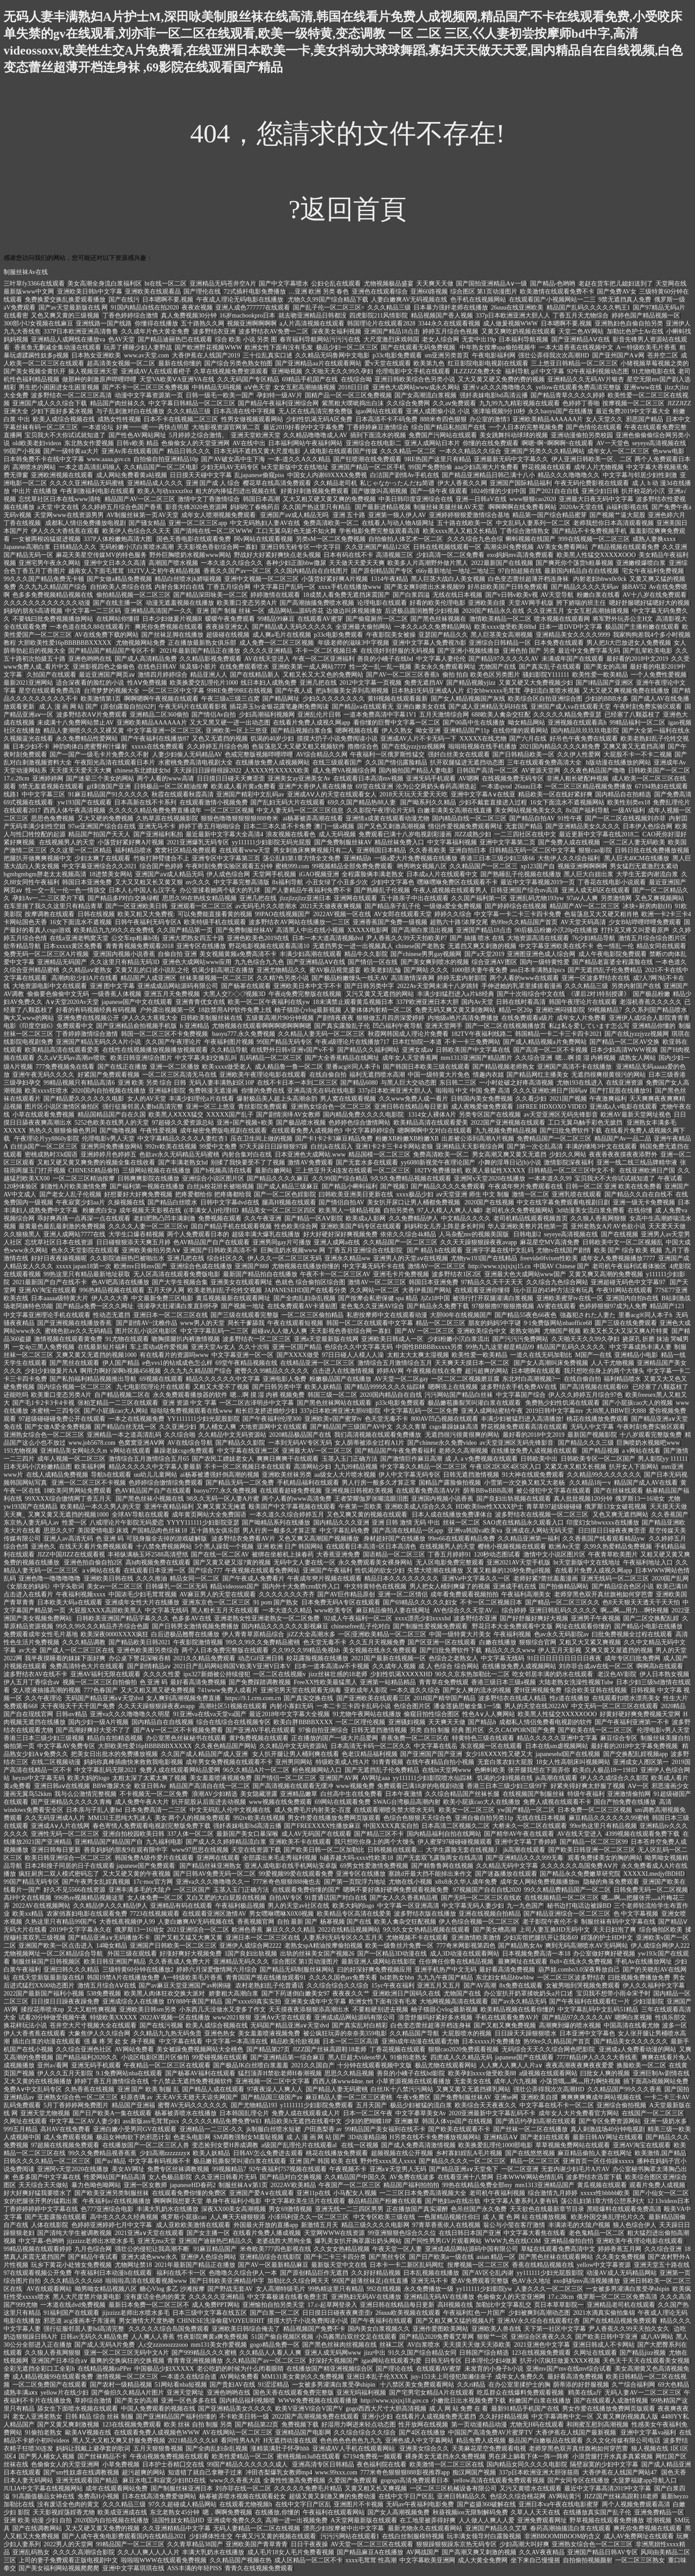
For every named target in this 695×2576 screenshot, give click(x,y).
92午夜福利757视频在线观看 (288, 2169)
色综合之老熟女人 (453, 1658)
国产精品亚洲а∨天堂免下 (463, 2169)
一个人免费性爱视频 (659, 674)
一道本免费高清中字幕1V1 (380, 714)
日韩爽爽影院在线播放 (148, 1178)
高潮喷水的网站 (34, 467)
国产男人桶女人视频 (46, 2456)
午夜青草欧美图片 (613, 1554)
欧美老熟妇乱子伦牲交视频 (224, 1290)
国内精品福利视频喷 (247, 2400)
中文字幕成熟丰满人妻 (640, 1347)
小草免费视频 (121, 2464)
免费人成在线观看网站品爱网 (180, 1770)
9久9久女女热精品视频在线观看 (426, 1929)
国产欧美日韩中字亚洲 (606, 2336)
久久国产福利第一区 (479, 898)
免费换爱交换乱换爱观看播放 (65, 299)
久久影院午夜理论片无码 (381, 810)
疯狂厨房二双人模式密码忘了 (59, 1873)
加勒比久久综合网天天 (298, 2281)
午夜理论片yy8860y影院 (46, 1138)
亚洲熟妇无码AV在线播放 (366, 2297)
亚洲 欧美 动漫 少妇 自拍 (38, 2520)
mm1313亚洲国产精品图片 (476, 1058)
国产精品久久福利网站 (368, 1050)
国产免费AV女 (616, 291)
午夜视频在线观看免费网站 (262, 1570)
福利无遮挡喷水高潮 (377, 1074)
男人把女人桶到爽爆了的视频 (450, 1586)
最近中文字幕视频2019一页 (537, 882)
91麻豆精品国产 (215, 2249)
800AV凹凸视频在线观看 (444, 1418)
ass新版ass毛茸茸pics (151, 2121)
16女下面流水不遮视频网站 (567, 802)
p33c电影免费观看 (397, 355)
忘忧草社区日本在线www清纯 (60, 499)
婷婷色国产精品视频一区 (646, 315)
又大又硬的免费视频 (105, 818)
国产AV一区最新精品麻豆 (273, 2265)
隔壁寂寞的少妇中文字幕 (604, 2464)
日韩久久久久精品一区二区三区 (48, 2161)
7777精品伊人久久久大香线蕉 (598, 2057)
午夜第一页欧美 (360, 1506)
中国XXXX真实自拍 (390, 1826)
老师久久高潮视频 (463, 1450)
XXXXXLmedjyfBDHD (653, 1873)
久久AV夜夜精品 (541, 2552)
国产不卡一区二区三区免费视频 (145, 387)
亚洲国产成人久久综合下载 (49, 403)
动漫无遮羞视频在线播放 (180, 603)
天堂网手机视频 (274, 874)
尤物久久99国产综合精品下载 (328, 299)
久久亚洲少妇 (177, 1426)
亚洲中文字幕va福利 (648, 2432)
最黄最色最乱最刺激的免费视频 (62, 1226)
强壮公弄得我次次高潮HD (553, 355)
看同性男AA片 (241, 2440)
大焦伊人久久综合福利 (569, 858)
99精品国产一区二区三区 (130, 2544)
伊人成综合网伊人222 (660, 1945)
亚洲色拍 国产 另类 (529, 650)
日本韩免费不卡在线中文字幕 (44, 459)
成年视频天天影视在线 (150, 1210)
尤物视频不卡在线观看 (417, 1937)
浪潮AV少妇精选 (214, 1794)
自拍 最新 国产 (297, 1921)
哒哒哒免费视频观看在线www (191, 1411)
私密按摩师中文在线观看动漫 (387, 1315)
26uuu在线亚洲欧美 (517, 307)
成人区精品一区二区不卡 (308, 2560)
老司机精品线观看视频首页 (530, 1218)
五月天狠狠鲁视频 (158, 2448)
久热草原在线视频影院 (167, 818)
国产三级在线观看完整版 (245, 1315)
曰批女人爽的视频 (605, 2073)
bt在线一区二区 (165, 283)
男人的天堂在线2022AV (536, 1706)
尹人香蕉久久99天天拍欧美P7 (406, 938)
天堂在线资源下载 (256, 1850)
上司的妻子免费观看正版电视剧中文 (68, 2560)
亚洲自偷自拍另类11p (484, 1818)
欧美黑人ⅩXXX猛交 (175, 1114)
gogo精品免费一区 (275, 2344)
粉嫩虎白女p (99, 1210)
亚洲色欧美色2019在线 (258, 938)
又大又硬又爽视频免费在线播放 (625, 690)
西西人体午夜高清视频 (74, 810)
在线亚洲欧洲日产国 (647, 1170)
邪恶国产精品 (644, 419)
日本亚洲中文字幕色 (587, 2033)
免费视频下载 (300, 2424)
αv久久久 (198, 882)
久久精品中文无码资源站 (232, 1434)
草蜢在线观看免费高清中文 (558, 2249)
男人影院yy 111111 (663, 1458)
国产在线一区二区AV (220, 1554)
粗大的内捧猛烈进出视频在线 (236, 491)
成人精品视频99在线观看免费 (52, 2376)
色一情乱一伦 (615, 946)
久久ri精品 (471, 2384)
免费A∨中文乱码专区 (33, 2089)
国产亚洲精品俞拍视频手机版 (136, 1026)
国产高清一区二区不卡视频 (550, 1050)
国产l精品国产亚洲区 (604, 682)
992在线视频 (384, 2289)
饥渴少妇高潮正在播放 (223, 970)
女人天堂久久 (604, 419)
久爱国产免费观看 (353, 2480)
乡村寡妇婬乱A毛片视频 (469, 2153)
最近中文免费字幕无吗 (589, 650)
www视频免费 (355, 1786)
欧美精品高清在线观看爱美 (62, 1050)
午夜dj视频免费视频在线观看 (169, 2456)
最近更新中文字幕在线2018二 (599, 834)
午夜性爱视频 (158, 1130)
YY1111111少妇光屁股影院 (203, 1418)
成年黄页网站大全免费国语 (209, 1514)
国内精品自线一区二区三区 (469, 818)
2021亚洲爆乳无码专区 (198, 842)
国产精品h (482, 1722)
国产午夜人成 (293, 690)
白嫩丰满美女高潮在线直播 (455, 810)
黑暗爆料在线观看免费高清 (624, 2209)
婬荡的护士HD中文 (607, 1937)
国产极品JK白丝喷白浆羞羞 (251, 2065)
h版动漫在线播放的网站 (618, 762)
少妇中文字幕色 (392, 882)
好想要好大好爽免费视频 (138, 1194)
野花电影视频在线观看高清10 (269, 946)
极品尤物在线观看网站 (446, 2065)
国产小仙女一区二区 (661, 2193)
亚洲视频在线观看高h (577, 722)
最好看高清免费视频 (198, 1682)
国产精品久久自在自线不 (639, 1194)
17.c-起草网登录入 (332, 2305)
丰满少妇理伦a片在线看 (201, 1098)
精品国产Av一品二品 (622, 1138)
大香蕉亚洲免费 (338, 1554)
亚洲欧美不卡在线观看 (300, 1842)
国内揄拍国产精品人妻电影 (416, 770)
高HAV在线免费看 (65, 2129)
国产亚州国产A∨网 (618, 355)
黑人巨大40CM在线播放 (637, 858)
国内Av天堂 (477, 1002)
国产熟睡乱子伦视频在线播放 (520, 874)
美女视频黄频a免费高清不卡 (238, 954)
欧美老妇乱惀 (382, 970)
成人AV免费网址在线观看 (639, 2536)
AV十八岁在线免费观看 (655, 595)
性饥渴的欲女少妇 (380, 1570)
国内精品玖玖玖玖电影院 (585, 730)
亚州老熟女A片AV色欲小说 (608, 1226)
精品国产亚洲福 (133, 2105)
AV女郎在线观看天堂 (402, 914)
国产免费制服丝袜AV (343, 842)
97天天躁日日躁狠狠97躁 (273, 1146)
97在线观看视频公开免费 (38, 2273)
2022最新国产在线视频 (502, 563)
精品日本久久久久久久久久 (401, 1578)
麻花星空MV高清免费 (550, 1242)
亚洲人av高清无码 (68, 1538)
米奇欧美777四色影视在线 (275, 2249)
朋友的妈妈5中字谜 (494, 1323)
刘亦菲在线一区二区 (243, 2488)
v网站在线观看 (130, 1450)
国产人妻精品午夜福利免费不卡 (308, 890)
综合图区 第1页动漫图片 (483, 291)
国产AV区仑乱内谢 (488, 2273)
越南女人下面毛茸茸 (96, 571)
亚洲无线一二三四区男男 (349, 2209)
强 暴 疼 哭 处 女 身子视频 (120, 2041)
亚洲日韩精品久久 (462, 2496)
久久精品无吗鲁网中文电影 (332, 355)
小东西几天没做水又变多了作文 (222, 2009)
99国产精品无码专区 (284, 1042)
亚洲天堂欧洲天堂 (256, 435)
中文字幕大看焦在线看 (535, 2233)
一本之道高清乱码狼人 (90, 467)
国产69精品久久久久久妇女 (420, 1602)
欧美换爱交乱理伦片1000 (204, 682)
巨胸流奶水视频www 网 (293, 1250)
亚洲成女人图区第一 (641, 1762)
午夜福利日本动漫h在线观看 (114, 2273)
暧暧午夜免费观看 (230, 619)
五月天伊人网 (165, 1290)
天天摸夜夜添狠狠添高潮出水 (309, 2009)
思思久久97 (58, 1530)
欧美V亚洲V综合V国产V (309, 2408)
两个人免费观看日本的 (198, 1234)
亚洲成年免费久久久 (235, 2520)
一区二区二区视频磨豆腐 (465, 1379)
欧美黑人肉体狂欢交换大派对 (165, 1993)
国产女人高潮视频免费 (398, 2512)
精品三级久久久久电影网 (375, 2225)
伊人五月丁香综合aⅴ (31, 1682)
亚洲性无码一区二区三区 (65, 1834)
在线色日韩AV (156, 666)
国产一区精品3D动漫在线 (392, 1953)
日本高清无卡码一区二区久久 (371, 1746)
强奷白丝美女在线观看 (459, 754)
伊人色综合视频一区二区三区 (479, 1921)
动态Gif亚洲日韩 (261, 1658)
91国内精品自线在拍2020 (145, 307)
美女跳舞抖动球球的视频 (514, 435)
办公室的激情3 (489, 419)
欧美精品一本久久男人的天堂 (100, 1506)
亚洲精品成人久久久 (155, 483)
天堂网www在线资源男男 (68, 515)
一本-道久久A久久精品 (299, 459)
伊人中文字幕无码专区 (410, 1474)
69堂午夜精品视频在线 (246, 1363)
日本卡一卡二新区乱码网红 (407, 2265)
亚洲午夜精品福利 (169, 1506)
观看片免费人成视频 (657, 2185)
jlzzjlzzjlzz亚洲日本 (305, 898)
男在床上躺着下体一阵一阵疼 (528, 2456)
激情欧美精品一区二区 (500, 619)
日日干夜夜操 (309, 2544)
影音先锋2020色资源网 (196, 507)
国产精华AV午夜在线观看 (519, 1834)
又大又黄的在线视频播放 (38, 2081)
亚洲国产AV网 (338, 1778)
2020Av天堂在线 (581, 507)
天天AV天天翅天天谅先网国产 (197, 2097)
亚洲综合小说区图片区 (213, 1178)
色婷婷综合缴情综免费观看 (166, 1482)
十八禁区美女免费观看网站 (417, 2384)
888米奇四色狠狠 (443, 419)
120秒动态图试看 (497, 1554)
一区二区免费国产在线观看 (49, 2384)
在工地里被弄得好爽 (428, 2520)
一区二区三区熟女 (640, 2560)
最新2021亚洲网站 (28, 682)
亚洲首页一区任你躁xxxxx (598, 2161)
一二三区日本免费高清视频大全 (422, 2193)
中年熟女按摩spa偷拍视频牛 (498, 347)
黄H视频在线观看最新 (397, 698)
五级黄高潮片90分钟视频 (280, 1018)
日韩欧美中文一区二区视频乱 (622, 1242)
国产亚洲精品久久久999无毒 (525, 1858)
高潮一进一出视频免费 (297, 2520)
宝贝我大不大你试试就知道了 (65, 435)
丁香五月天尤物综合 (581, 315)
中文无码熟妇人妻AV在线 (265, 523)
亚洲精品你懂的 (653, 1026)
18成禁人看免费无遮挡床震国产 (346, 595)
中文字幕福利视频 (452, 842)
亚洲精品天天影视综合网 (470, 1146)
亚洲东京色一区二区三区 (216, 1602)
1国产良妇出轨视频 (250, 1953)
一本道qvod (496, 786)
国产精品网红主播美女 (538, 1074)
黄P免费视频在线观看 (259, 1738)
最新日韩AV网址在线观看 (608, 2137)
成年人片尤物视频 (599, 467)
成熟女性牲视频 (119, 419)
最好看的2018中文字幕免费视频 (635, 1746)
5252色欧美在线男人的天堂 (111, 1122)
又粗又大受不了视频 (221, 1387)
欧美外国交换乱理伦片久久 (608, 2217)
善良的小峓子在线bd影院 (411, 2073)
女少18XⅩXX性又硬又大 (499, 1754)
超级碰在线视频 (228, 634)
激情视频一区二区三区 (127, 2376)
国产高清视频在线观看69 (595, 1387)
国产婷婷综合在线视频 (516, 906)
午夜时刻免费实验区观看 (647, 706)
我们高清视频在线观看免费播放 (378, 1434)
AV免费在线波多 (411, 2177)
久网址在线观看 (25, 2121)
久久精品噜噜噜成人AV (315, 435)
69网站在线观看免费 (343, 1802)
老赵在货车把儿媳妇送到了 (615, 283)
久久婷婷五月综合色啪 (218, 746)
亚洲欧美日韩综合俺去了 (246, 2328)
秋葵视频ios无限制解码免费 (470, 2512)
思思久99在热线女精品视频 (199, 898)
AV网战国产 (422, 2552)
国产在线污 (124, 299)
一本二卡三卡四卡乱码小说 (353, 1706)
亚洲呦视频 (286, 371)
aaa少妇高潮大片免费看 (487, 467)
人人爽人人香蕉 (153, 2336)
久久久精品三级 (389, 307)
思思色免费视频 (52, 818)
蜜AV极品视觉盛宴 (335, 970)
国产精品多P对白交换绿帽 (124, 898)
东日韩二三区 (457, 1082)
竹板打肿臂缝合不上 (161, 858)
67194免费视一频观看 (373, 2456)
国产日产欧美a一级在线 (441, 2257)
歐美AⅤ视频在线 (88, 2432)
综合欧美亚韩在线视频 (597, 1690)
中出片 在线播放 (35, 491)
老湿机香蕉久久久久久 (651, 1002)
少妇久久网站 (567, 1154)
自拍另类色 (398, 1210)
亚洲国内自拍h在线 (632, 1298)
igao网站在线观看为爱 (391, 2360)
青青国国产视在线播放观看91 (266, 1977)
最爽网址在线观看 (522, 1961)
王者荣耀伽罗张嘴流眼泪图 (371, 1498)
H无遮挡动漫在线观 (290, 2440)
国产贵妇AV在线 (232, 2384)
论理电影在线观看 (382, 603)
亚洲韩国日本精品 (381, 850)
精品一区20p (516, 1010)
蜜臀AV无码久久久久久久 (193, 2105)
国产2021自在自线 (554, 491)
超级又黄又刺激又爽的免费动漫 (332, 2496)
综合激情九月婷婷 (553, 2193)
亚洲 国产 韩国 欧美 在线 (323, 2161)
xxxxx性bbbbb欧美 (605, 2193)
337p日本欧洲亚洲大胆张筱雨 (539, 2472)
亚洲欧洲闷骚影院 (560, 1010)
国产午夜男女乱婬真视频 (96, 1881)
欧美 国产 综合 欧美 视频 (628, 1250)
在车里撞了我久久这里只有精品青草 (53, 906)
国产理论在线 (394, 2368)
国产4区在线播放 (422, 2432)
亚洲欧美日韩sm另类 (147, 2009)
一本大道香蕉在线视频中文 (576, 347)
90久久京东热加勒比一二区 (472, 1674)
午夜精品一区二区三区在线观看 (167, 2065)
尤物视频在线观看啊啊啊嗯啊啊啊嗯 (261, 1026)
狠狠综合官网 (537, 1642)
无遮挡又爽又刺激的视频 (482, 946)
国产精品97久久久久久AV (504, 658)
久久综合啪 (179, 1434)
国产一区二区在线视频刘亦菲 (625, 818)
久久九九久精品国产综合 (53, 587)
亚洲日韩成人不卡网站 (604, 2344)
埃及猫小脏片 (198, 666)
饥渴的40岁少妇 (272, 738)
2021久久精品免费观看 (204, 1658)
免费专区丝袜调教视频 (178, 2169)
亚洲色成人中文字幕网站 (419, 2440)
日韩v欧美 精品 (138, 443)
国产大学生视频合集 (180, 1282)
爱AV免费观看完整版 (479, 2281)
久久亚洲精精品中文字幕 (176, 2528)
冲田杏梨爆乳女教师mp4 (279, 2472)
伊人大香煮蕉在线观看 (35, 2033)
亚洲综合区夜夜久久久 (542, 2336)
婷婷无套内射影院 (462, 978)
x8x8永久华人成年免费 (466, 1881)
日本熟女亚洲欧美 (96, 355)
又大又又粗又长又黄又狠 (149, 882)
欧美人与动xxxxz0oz (164, 491)
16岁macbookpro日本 (247, 315)
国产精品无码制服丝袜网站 (297, 1969)
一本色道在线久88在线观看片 (91, 626)
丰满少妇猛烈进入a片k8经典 (455, 994)
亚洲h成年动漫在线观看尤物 (420, 2041)
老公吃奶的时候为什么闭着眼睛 (240, 2368)
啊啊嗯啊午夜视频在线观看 (161, 698)
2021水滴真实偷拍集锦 (604, 2312)
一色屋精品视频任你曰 (449, 2217)
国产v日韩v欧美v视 (511, 595)
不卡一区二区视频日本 (327, 650)
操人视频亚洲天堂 (93, 371)
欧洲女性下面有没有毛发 (279, 347)
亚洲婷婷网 (47, 778)
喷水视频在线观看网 (562, 619)
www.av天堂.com (146, 355)
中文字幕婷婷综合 (370, 1130)
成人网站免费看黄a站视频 (131, 475)
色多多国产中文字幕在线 (46, 2177)
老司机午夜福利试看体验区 (629, 1266)
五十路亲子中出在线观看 (414, 898)
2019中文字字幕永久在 (81, 1929)
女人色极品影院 (170, 2177)
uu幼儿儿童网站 (155, 1474)
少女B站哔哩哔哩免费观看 (645, 922)
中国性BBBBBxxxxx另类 (429, 1347)
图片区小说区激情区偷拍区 (62, 1106)
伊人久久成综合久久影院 (614, 1778)
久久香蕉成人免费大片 (179, 1961)
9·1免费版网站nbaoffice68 (558, 1323)
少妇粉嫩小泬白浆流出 (459, 1339)
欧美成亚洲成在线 (122, 2512)
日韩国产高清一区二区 (488, 770)
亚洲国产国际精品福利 (521, 483)
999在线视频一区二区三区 (594, 539)
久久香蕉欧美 (427, 850)
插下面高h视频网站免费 (655, 2081)
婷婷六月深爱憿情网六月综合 (216, 1969)
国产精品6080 (359, 1082)
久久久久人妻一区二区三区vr (148, 1226)
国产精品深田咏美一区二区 (210, 595)
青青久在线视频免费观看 (259, 2568)
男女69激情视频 (290, 2209)
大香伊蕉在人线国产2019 (206, 355)
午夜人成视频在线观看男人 (450, 890)
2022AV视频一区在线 (342, 914)
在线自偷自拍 (328, 1074)
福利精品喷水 (133, 850)
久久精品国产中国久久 (355, 2177)
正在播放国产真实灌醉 (417, 2209)
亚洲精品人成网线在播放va (68, 339)
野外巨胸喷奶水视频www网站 (190, 555)
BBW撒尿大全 (112, 1786)
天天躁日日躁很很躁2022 (207, 770)
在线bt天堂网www (446, 1770)
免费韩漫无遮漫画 (213, 1090)
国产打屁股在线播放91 (621, 1090)
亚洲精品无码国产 (62, 962)
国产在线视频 (619, 1234)
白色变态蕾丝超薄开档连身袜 (529, 579)
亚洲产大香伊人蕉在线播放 (315, 786)
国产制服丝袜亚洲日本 (182, 2488)
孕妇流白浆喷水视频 (552, 690)
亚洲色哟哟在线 (90, 658)
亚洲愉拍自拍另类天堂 (273, 2305)
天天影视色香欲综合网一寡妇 (217, 547)
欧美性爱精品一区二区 (243, 2456)
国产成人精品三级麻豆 (288, 1186)
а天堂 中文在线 (58, 507)
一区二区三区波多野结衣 (571, 1977)
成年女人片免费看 (581, 1018)
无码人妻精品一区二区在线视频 (256, 2528)
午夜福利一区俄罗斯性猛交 (387, 754)
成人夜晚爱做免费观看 (482, 1106)
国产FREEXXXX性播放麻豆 (322, 1826)
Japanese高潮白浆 (27, 547)
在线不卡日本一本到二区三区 (297, 1082)
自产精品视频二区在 (122, 1395)
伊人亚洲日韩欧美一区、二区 (591, 459)
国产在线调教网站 (37, 2528)
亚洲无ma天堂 (156, 2241)
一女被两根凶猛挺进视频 (46, 539)
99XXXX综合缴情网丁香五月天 (69, 1498)
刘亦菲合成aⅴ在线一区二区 (596, 1666)
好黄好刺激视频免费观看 (315, 491)
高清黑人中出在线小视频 (310, 930)
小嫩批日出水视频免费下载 (468, 2400)
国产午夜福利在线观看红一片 (589, 2001)
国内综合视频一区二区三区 (75, 1387)
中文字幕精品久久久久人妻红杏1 (182, 1138)
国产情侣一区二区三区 (285, 1778)
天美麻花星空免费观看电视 (489, 2448)
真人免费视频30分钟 (189, 315)
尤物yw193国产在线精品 (484, 1258)
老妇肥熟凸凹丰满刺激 (164, 1218)
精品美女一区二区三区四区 (279, 1210)
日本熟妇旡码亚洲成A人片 (427, 690)
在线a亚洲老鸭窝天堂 (79, 938)
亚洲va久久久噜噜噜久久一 (213, 1881)
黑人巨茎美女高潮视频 (502, 634)
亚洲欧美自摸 (486, 603)
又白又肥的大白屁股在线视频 (226, 1897)
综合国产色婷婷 (161, 866)
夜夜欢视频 (197, 307)
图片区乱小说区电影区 (146, 1331)
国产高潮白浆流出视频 (422, 930)
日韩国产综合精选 (484, 2352)
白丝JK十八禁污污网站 (402, 2089)
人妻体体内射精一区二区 (378, 1010)
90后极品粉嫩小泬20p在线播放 (556, 930)
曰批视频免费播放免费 (639, 1977)
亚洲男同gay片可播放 (282, 1242)
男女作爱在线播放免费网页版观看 (334, 1818)
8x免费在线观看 (521, 1985)
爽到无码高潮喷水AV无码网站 (586, 1945)
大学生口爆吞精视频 (136, 1234)
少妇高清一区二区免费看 (450, 555)
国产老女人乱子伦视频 (70, 1194)
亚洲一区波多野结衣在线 (596, 978)
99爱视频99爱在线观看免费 (296, 1873)
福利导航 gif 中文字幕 (535, 371)
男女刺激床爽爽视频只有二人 (313, 850)
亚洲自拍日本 (467, 850)
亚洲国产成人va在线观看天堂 (571, 706)
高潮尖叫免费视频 (509, 547)
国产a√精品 (110, 2161)
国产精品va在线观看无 (363, 706)
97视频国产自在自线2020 (487, 1889)
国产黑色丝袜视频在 (438, 619)
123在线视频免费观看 (541, 2352)
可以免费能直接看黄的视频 (215, 914)
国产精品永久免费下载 (438, 1306)
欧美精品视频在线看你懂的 (517, 2009)
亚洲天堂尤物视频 (45, 2113)
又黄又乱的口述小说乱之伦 (152, 970)
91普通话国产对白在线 (336, 1897)
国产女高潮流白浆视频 (425, 395)
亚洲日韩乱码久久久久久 (563, 1610)
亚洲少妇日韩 (600, 491)
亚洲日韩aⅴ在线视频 (62, 1786)
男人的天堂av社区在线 (298, 1905)
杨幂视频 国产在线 (345, 1921)
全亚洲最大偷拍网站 (363, 626)
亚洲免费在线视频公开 (88, 1018)
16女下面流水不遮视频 (81, 922)
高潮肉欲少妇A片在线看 (84, 978)
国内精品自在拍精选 (623, 794)
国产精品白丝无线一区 (125, 1426)
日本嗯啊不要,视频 (168, 299)
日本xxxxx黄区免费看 (72, 946)
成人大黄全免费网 (483, 2560)
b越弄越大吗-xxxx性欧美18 (357, 1858)
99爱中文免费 (218, 1146)
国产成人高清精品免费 (146, 658)
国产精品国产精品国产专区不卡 (112, 650)
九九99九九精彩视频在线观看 (519, 403)
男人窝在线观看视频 (348, 1098)
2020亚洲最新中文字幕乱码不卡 (492, 2113)
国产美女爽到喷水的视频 (435, 962)
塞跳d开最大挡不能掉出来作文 (430, 1873)
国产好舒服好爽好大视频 (534, 1618)
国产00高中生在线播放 (474, 722)
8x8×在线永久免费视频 (581, 1961)
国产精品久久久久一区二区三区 (463, 2161)
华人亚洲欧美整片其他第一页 (528, 1226)
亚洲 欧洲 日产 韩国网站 (290, 1546)
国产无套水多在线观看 (367, 1162)
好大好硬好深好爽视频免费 (340, 1234)
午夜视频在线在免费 (434, 1371)
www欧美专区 (334, 1610)
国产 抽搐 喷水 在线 (477, 938)
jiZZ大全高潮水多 (311, 1634)
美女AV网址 (128, 2169)
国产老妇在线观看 (545, 2137)
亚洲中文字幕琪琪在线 (133, 2568)
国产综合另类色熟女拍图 (238, 363)
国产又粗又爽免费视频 (505, 2025)
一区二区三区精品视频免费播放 (588, 786)
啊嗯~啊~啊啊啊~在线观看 (558, 443)
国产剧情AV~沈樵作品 (146, 1323)
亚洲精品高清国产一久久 (159, 611)
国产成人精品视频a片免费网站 (544, 1042)
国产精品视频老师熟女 (503, 1066)
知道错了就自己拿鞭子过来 (205, 2472)
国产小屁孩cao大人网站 (116, 1411)
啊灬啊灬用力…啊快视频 (635, 1610)
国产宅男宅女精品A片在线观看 (431, 2392)
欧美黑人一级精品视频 (350, 1210)
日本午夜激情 (403, 1794)
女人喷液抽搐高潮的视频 (46, 1690)
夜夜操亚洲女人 (227, 626)
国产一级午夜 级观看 (439, 491)
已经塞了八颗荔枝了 (632, 714)
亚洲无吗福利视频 (361, 2392)
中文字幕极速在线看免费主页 (287, 2297)
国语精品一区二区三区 (394, 1554)
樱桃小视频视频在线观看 (512, 1546)
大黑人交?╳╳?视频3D (234, 994)
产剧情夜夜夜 (335, 1018)
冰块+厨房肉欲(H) (647, 906)
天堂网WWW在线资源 (334, 2233)
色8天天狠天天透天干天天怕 (641, 1602)
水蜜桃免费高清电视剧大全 (195, 762)
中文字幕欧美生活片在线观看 (305, 2201)
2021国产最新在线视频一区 (388, 1658)
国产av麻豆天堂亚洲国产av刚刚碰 (186, 1985)
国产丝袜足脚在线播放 (172, 634)
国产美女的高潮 (605, 666)
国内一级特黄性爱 (545, 962)
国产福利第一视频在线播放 (147, 1186)
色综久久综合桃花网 (518, 2496)
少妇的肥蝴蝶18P (368, 2121)
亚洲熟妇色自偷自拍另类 (629, 323)
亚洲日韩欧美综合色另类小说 (415, 379)
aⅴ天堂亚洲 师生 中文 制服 (472, 1194)
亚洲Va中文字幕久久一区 (476, 1578)
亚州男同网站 (293, 1762)
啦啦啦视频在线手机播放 (483, 746)
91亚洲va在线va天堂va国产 (210, 1714)
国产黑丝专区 (387, 2257)
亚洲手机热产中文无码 (445, 1969)
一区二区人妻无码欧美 (634, 842)
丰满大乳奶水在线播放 (168, 2209)
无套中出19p (479, 339)
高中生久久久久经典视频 (124, 2217)
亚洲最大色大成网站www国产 (525, 1274)
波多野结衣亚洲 (214, 331)
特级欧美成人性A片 (343, 1762)
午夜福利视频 (512, 1634)
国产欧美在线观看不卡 (459, 2129)
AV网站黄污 (564, 2496)
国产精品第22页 (256, 2424)
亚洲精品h (357, 858)
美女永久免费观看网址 (445, 666)
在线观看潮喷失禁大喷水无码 (395, 1810)
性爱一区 (74, 1522)
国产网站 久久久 (426, 970)
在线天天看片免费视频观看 (96, 1546)
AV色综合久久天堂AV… (466, 1610)
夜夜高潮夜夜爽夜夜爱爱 (580, 2065)
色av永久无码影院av (561, 1634)
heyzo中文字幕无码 (38, 1778)
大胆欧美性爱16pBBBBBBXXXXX (145, 1746)
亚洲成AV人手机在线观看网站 (354, 2448)
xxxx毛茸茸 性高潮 (371, 2560)
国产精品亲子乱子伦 (393, 906)
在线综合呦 (356, 379)
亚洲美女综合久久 (424, 2448)
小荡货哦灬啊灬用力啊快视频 (580, 2081)
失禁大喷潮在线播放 (435, 1570)
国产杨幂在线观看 (246, 986)
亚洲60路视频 (429, 291)
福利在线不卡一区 (181, 2273)
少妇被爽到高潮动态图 (539, 2312)
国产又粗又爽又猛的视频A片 (455, 2320)
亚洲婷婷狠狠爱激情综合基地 (469, 515)
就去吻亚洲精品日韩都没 (312, 315)
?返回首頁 (348, 209)
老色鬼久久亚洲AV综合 (372, 1306)
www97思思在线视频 (200, 1850)
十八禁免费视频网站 (164, 1546)
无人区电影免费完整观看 (450, 1562)
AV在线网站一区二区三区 (237, 2432)
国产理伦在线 (202, 291)
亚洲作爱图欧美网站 (441, 2328)
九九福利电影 (164, 1842)
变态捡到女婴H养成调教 (225, 2145)
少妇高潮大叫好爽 (524, 2544)
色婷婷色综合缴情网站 (359, 1122)
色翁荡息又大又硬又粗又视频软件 (298, 746)
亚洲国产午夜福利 (327, 1570)
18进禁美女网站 (111, 874)
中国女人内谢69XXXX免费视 (327, 475)
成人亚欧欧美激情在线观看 (193, 2225)
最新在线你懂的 (180, 363)
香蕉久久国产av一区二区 (237, 571)
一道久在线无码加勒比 (541, 1355)
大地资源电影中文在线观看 (49, 986)
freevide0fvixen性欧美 (549, 1258)
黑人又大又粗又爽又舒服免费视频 (118, 2440)
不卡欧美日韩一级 (244, 2416)
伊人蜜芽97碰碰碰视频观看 (455, 1842)
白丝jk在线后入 (332, 1146)
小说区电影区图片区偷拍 (155, 2057)
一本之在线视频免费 (136, 1418)
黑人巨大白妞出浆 (588, 874)
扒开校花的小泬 (643, 491)
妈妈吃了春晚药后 (255, 507)
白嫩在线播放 (497, 1642)
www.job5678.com (91, 1442)
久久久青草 (411, 1426)
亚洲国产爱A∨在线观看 (261, 2193)
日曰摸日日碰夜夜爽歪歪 (612, 1530)
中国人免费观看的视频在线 (158, 2408)
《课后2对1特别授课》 (599, 994)
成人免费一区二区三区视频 (277, 642)
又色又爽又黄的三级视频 (65, 315)
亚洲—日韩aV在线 (481, 499)
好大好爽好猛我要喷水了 (38, 2193)
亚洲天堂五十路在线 (662, 2265)
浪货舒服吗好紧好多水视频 (435, 2017)
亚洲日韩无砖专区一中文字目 (301, 547)
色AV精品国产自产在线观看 (211, 1242)
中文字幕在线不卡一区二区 (556, 2105)
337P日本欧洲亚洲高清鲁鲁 (80, 331)
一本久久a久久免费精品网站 (432, 626)
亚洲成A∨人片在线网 (60, 1826)
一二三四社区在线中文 (525, 834)
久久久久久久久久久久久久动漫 (47, 603)
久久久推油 (151, 1578)
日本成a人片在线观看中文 (441, 874)
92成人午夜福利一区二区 (358, 1618)
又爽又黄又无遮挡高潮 (634, 746)
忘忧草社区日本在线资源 (59, 1242)
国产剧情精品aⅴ (149, 1666)
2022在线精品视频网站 (349, 1929)
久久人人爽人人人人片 (148, 2552)
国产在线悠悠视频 (530, 2153)
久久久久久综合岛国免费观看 (169, 2328)
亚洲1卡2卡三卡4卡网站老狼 (394, 1146)
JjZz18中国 (435, 1298)
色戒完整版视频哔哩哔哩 (259, 754)
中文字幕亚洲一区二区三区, (165, 730)
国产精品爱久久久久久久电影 (83, 1098)
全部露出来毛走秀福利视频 (279, 1858)
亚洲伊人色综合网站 (208, 2257)
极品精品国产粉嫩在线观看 (385, 2201)
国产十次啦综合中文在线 (531, 994)
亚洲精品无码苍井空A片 (223, 283)
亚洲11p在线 (313, 2193)
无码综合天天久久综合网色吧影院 (549, 2049)
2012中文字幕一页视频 (371, 682)
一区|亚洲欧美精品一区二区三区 (382, 1634)
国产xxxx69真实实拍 (253, 2001)
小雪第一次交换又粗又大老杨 (525, 1482)
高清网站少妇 (312, 1466)
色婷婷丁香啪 (581, 403)
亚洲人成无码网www (333, 2352)
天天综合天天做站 (43, 2185)
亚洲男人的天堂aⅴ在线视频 (410, 1258)
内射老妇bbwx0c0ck (600, 579)
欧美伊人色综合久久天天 (136, 531)
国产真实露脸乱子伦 (342, 1026)
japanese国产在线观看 (524, 2057)
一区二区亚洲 (520, 2169)
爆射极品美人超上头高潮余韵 (277, 1098)
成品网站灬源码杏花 (296, 611)
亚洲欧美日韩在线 (108, 1578)
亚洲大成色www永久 (149, 2257)
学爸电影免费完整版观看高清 (379, 531)
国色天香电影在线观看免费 (193, 539)
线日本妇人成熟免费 (269, 682)
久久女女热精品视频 (342, 2249)
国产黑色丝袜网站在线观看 (335, 1403)
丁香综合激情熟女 (525, 531)
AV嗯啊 (468, 778)
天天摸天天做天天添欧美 (477, 2344)
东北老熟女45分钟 (174, 2512)
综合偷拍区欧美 (661, 1929)
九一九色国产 (525, 1905)
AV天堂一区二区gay (401, 1379)
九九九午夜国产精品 (445, 1977)
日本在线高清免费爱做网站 (159, 2496)
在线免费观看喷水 (244, 666)
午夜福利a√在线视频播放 (116, 2201)
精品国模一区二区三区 (379, 1154)
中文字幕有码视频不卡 (160, 2161)
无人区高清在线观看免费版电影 (176, 1274)
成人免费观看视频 (68, 2137)
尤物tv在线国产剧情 (563, 1250)
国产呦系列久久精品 (428, 802)
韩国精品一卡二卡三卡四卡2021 (558, 1034)
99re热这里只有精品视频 (603, 1826)
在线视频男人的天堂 (67, 842)
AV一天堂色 (613, 443)
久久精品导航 (229, 1050)
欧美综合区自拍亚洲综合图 (545, 698)
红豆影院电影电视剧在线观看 (488, 363)
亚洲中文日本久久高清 (115, 563)
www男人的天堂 (202, 1323)
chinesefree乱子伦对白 (360, 1626)
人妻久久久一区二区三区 (549, 2289)
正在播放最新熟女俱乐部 (202, 642)
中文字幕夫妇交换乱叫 (206, 1058)
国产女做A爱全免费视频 (58, 1426)
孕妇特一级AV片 (279, 395)
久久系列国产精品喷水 (656, 1010)
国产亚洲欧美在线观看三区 (373, 1698)
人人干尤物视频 (612, 1363)
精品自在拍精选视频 (115, 1738)
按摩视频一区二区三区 (633, 403)
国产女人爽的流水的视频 (477, 1690)
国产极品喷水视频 (301, 1122)
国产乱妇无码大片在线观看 (287, 802)
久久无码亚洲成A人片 (55, 1818)
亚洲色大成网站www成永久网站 (416, 387)
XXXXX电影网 (368, 930)
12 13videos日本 (668, 2201)
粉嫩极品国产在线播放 (340, 1379)
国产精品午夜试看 (93, 2257)
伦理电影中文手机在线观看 (413, 371)
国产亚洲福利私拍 (158, 834)
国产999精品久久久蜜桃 (204, 2352)
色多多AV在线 (191, 1618)
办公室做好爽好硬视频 (604, 1953)
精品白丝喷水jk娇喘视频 (188, 579)
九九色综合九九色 (259, 962)
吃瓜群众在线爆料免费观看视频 (521, 2392)
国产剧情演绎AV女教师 (288, 1114)
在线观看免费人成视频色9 (307, 1130)
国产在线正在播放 (122, 1066)
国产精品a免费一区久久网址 (95, 1306)
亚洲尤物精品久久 (281, 970)
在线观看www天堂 (244, 850)
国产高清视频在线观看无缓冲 (293, 1786)
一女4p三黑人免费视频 (43, 1347)
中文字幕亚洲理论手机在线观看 (47, 1315)
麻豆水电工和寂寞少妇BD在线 (164, 2480)
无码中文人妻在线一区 (304, 1562)
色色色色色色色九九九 (351, 2440)
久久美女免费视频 (620, 2257)
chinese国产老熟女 (420, 946)
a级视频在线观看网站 (548, 2073)
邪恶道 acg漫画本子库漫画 (79, 2320)
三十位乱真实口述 (268, 355)
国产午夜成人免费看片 (254, 1578)
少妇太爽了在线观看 (102, 858)
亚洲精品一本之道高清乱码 (124, 1434)
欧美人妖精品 (323, 1387)
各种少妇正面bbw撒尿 (296, 563)
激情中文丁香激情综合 (209, 499)
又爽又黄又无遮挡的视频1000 (96, 1355)
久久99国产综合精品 (340, 1178)
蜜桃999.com (292, 866)
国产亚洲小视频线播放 (468, 650)
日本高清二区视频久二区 (456, 1826)
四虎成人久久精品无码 (461, 2057)
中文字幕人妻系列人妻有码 (521, 2201)
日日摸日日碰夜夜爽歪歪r (337, 2312)
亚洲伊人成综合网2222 (250, 1945)
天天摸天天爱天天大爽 (81, 770)
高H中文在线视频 (27, 1897)
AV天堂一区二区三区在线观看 (372, 2544)
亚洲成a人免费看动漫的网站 (637, 2049)
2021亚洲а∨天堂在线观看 (149, 2233)
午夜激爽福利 (608, 1098)
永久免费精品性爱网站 (87, 738)
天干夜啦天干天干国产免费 (77, 1706)
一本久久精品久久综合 (470, 451)
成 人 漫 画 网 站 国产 (68, 706)
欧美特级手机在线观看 (215, 922)
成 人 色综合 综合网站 (448, 1666)
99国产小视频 (22, 451)
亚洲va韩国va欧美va (475, 1530)
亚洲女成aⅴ (417, 1050)
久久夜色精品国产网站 (226, 1746)
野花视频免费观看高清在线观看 (524, 1426)
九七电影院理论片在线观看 (153, 1387)
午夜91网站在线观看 (624, 1290)
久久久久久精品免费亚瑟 (567, 714)
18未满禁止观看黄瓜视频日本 (353, 1002)
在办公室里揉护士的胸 (519, 2384)
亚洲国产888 (252, 1266)
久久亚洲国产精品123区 (377, 547)
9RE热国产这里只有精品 (437, 459)
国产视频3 (394, 1186)
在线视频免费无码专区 (513, 778)
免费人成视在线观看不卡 (557, 1802)
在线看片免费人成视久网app (311, 722)
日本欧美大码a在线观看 (69, 1602)
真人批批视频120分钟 (583, 1498)
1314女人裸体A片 (432, 1114)
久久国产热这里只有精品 (317, 507)
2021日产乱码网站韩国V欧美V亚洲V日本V (232, 1666)
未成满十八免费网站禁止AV (75, 722)
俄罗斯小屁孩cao (184, 2217)
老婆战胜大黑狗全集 (284, 2241)
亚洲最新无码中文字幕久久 (511, 459)
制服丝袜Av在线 (26, 272)
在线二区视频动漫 (56, 1762)
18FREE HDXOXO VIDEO (551, 1106)
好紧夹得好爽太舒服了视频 (588, 1786)
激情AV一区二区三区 (436, 1266)
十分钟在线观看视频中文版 (374, 2065)
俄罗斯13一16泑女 (640, 1498)
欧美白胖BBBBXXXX (303, 1722)
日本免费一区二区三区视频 (595, 1810)
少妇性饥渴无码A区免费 (319, 419)
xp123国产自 (538, 866)
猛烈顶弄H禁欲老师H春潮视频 (279, 2073)
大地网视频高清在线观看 (454, 2001)
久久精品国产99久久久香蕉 (624, 2089)
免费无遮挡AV (423, 682)
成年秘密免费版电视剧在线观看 (224, 1130)
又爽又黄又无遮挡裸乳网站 (473, 2089)
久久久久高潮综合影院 (84, 2552)
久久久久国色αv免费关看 (343, 1977)
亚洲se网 (506, 2097)
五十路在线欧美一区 (465, 523)
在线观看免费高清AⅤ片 (428, 1490)
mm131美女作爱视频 (219, 2344)
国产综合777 (205, 1570)
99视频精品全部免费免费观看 (353, 866)
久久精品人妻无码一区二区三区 (321, 1034)
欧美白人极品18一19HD (605, 1770)
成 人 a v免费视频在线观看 (481, 1458)
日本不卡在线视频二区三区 (181, 419)
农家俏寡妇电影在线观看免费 (87, 1913)
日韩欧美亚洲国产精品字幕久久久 (122, 1618)
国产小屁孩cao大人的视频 (637, 1403)
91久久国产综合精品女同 (422, 2352)
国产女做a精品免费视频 (119, 579)
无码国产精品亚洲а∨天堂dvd (104, 1698)
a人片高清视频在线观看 (312, 323)
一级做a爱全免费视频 (452, 906)
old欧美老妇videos (36, 443)
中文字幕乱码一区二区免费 (421, 1411)
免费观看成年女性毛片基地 (41, 1634)
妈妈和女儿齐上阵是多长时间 (444, 1226)
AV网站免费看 (134, 2049)
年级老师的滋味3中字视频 (353, 642)
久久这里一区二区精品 (81, 850)
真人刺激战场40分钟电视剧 (607, 2129)
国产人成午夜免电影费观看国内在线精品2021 (124, 2536)
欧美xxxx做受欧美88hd (505, 626)
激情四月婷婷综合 (162, 674)
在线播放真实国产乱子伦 (597, 2512)
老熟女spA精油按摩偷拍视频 (324, 1945)
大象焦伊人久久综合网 (99, 2033)
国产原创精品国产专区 (382, 571)
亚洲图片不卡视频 (358, 2504)
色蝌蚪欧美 (489, 1770)
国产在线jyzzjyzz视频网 (414, 746)
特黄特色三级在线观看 (483, 1738)
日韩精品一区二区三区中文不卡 (572, 1170)
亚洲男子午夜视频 (596, 1618)
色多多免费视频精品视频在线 (52, 595)
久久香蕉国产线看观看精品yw (604, 1538)
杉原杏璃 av (137, 2097)
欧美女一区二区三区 (467, 1810)
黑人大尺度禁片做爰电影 (87, 2297)
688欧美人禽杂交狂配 (501, 714)
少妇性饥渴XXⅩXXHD (401, 1674)
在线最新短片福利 (102, 1347)
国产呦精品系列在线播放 (276, 1522)
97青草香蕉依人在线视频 (446, 2225)
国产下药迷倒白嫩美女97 (296, 1993)
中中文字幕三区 (43, 794)
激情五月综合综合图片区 (652, 938)
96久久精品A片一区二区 (256, 1770)
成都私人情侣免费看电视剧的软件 (545, 1722)
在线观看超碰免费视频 (291, 1490)
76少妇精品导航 (593, 938)
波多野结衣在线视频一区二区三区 (542, 1514)
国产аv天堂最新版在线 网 (73, 307)
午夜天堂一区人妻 (397, 2249)
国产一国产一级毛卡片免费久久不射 (99, 754)
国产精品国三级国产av (272, 2097)
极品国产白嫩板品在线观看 (545, 2440)
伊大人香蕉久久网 (462, 483)
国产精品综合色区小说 (623, 1586)
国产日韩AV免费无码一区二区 (214, 1873)
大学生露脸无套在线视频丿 (463, 1850)
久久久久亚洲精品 (268, 650)
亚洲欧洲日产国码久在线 (406, 1993)
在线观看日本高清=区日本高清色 (371, 1546)
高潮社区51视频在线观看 (233, 1706)
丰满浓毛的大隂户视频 (579, 2225)
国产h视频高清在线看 (222, 1170)
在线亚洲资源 (624, 1082)
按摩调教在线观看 (49, 914)
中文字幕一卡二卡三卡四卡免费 (517, 914)
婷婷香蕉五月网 (619, 2249)
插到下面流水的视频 (378, 435)
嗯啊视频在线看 (357, 730)
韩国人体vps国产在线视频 (457, 2121)
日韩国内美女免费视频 (482, 1098)
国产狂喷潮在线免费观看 (367, 459)
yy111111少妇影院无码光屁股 (271, 842)
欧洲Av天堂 (565, 1546)
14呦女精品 (111, 1945)
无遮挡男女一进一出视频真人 (352, 946)
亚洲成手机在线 (514, 1586)
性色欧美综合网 (296, 1226)
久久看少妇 (531, 1098)
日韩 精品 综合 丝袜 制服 (99, 2416)
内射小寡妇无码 (291, 1706)
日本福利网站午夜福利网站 (305, 443)
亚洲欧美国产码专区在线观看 (360, 1226)
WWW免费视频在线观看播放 (318, 2400)
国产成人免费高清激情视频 (418, 2145)
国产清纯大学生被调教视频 (74, 2233)
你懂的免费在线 (263, 1090)
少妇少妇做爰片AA (51, 1371)
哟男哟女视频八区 (422, 866)
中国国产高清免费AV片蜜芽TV (490, 2432)
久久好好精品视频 (376, 2273)
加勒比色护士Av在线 (635, 331)
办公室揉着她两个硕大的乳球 (221, 890)
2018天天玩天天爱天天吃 (413, 794)
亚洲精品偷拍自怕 (568, 2241)
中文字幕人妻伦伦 (441, 658)
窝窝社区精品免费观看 (186, 850)
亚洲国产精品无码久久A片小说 (99, 1042)
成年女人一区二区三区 (618, 451)
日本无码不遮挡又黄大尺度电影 (257, 451)
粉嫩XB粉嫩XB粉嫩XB (406, 1138)
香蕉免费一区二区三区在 (415, 1738)
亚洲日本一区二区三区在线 (170, 1315)
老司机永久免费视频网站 (519, 1210)
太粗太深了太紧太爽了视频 (149, 1778)
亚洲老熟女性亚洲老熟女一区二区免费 (267, 1618)
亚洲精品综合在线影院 (270, 2257)
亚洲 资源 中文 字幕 (189, 1403)
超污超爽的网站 (486, 1371)
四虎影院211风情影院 (378, 315)
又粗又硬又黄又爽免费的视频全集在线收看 (96, 1162)
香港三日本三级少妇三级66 (497, 858)
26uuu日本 (529, 786)
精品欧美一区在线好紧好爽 (555, 794)
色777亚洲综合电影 (107, 2209)
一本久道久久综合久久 (232, 563)
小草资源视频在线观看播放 (413, 2081)
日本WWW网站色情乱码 (529, 2177)
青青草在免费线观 (444, 1682)
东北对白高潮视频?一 (531, 1379)
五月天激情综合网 (444, 714)
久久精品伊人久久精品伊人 (110, 1905)
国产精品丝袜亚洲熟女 (211, 1865)
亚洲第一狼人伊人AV (397, 515)
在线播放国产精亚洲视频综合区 (329, 2368)
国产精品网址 (281, 698)
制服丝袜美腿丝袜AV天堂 (449, 507)
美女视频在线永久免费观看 (380, 1650)
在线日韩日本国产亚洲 (470, 2233)
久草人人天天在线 (535, 2512)
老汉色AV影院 (616, 1674)
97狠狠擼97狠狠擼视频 (503, 1306)
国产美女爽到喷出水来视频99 (424, 587)
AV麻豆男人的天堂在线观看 (218, 1594)
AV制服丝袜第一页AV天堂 (142, 515)
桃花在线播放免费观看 (597, 1418)
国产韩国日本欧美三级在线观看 (426, 1066)
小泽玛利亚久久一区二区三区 (309, 2217)
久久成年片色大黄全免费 (155, 331)
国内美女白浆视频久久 (379, 2328)
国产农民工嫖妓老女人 (223, 1458)
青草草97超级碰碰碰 (554, 1506)
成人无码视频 (337, 834)
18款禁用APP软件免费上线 (235, 1010)
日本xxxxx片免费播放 (491, 2041)
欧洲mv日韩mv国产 (140, 1266)
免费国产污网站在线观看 (443, 435)
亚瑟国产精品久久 (443, 634)
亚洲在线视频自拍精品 (490, 1913)
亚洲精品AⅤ (500, 2137)
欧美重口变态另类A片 (247, 603)
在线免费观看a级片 (527, 1018)
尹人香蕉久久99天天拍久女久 (630, 2328)
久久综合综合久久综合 (338, 1985)
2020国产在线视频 (489, 1202)
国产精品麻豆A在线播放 (370, 2552)
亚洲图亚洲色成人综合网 (541, 954)
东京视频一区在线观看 (491, 1746)
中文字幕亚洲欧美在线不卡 (556, 946)
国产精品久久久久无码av (585, 587)
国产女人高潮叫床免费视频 (551, 1363)
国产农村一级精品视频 (121, 2384)
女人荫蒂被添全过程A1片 (369, 1442)
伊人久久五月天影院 (65, 2073)
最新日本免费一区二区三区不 (149, 2305)
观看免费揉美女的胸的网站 (605, 1858)
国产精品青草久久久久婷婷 (568, 395)
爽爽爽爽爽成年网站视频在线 (601, 2097)
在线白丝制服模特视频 (413, 2536)
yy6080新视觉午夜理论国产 (438, 1162)
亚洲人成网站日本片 (432, 443)
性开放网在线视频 (423, 2424)
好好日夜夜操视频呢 (59, 1258)
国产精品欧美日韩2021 (140, 1642)
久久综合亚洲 (533, 1058)
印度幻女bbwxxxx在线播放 (602, 1522)
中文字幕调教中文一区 (562, 2416)
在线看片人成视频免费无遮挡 (435, 2416)
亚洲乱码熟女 (31, 2552)
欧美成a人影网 (366, 1218)
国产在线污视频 (161, 2025)
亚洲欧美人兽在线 (496, 2328)
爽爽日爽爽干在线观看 (288, 1458)
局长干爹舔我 (246, 1323)
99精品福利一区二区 (637, 722)
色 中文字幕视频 (636, 1913)
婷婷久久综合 (453, 914)
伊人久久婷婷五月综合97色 (585, 1395)
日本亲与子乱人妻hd (94, 1810)
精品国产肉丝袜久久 (118, 403)
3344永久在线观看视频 (449, 323)
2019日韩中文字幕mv (554, 1411)
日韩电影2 (527, 1234)
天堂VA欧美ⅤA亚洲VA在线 (177, 379)
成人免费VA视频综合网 (344, 770)
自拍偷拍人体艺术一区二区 (406, 539)
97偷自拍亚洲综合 (323, 1730)
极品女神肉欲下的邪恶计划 (133, 2137)
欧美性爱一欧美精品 (600, 674)
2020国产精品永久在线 (493, 611)
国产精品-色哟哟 (553, 283)
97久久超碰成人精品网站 (182, 2504)
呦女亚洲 (428, 730)
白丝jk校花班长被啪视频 (220, 1186)
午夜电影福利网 (493, 355)
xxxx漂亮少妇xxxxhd (423, 1618)
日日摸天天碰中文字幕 (201, 475)
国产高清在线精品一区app (408, 1530)
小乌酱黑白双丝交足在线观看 (356, 2336)
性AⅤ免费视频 (147, 682)
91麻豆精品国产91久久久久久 (108, 794)
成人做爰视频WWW (510, 323)
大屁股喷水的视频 (467, 2033)
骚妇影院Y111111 (546, 674)
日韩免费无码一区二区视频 (650, 1889)
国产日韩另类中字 (369, 986)
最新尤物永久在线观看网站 (425, 2528)
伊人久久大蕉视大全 (150, 1018)
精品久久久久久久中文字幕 (223, 1379)
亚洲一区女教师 (145, 2185)
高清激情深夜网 (412, 978)
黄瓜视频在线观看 (602, 2185)
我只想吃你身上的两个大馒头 (604, 1371)
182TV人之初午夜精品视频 (164, 571)
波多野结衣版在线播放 (425, 1913)
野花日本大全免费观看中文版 (512, 1626)
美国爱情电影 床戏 (103, 1530)
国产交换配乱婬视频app (635, 1754)
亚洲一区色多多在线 (189, 2400)
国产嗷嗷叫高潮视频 (379, 491)
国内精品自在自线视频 (163, 1722)
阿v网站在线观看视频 (263, 539)
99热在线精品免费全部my (477, 2185)
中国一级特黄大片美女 (460, 1634)
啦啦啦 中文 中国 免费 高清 (473, 1090)
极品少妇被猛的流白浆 (421, 2105)
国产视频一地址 (243, 1306)
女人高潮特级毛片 (280, 2289)
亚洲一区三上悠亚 (210, 1106)
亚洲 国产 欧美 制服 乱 (148, 2089)
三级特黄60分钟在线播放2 (138, 1969)
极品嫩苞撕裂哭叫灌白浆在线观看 (475, 1403)
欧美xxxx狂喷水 (46, 1090)
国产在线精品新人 (255, 674)
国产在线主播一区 (118, 603)
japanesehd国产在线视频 (567, 1754)
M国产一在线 (593, 1355)
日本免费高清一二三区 (156, 1810)
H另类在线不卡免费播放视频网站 (435, 2137)
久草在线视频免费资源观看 (231, 371)
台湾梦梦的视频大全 (112, 690)
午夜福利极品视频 (240, 1905)
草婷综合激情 (93, 2400)
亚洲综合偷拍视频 (621, 2105)
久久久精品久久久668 (72, 2281)
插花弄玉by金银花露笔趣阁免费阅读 (279, 706)
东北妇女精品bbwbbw (505, 1977)
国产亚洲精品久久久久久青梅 (71, 1802)
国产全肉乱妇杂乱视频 (304, 1298)
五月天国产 (371, 2105)
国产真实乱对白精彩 (360, 2025)
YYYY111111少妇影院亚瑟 (203, 1522)
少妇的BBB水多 (607, 698)
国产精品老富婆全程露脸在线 (612, 962)
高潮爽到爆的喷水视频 (570, 2025)
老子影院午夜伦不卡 (550, 1921)
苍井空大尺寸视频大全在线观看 (93, 2025)
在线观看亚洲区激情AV (214, 1913)
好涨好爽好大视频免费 (191, 1953)
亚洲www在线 (643, 387)
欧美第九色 (429, 363)
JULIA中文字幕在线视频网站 (43, 2488)
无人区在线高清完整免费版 (315, 411)
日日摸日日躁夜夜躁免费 (65, 2001)
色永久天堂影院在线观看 (85, 1250)
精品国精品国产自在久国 (112, 1114)
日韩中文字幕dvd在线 (229, 1202)
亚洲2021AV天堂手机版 (519, 1562)
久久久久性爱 (161, 1674)
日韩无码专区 (443, 2360)
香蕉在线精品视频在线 (543, 2265)
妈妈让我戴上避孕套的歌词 (93, 2448)
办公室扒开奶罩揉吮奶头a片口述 (528, 1993)
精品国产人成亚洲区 (148, 978)
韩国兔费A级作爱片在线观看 (154, 1858)
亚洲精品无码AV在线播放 (439, 2297)
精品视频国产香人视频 (442, 315)
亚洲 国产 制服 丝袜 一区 (230, 611)
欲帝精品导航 (22, 946)
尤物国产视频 (562, 1331)
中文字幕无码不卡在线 (374, 1266)
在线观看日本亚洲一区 (155, 1570)
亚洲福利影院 (167, 1090)
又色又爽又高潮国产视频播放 (319, 1538)
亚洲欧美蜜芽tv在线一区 (569, 1298)
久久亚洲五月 (545, 611)
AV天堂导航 (557, 595)
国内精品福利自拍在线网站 (444, 1834)
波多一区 (674, 2025)
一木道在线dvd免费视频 (72, 2305)
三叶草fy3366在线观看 (34, 283)
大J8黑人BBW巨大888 (616, 1411)
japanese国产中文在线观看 (137, 1002)
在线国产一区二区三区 (653, 2113)
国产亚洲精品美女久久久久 (583, 826)
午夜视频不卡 (348, 2169)
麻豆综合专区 (618, 1738)
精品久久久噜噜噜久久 (569, 475)
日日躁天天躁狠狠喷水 (526, 2033)
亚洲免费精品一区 (659, 2512)
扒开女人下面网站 (634, 1466)
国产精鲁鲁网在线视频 (442, 1865)
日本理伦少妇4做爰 (491, 2360)
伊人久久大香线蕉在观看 (65, 531)
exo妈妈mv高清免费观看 (520, 555)
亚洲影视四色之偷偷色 (104, 666)
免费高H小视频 (98, 2496)
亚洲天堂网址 (185, 2392)
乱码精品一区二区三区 (271, 1058)
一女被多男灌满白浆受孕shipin (627, 2289)
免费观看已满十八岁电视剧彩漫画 (405, 834)
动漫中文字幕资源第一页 (149, 395)
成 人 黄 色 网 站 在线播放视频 (525, 2217)
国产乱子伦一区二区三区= (329, 307)
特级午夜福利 (586, 1794)
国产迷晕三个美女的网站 (100, 778)
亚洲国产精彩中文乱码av (250, 794)
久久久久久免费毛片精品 (308, 2488)
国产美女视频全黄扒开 (35, 371)
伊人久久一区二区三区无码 (284, 1258)
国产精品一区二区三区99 (594, 1842)
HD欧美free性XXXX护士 (489, 1506)
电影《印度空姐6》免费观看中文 (49, 1026)
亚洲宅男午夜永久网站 (50, 563)
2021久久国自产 (313, 2065)
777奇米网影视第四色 (466, 1945)
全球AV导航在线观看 (140, 1514)
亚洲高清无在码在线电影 (321, 1090)
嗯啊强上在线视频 (453, 1387)
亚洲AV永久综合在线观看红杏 (538, 2320)
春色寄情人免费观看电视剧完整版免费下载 (152, 1826)
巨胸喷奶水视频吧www (648, 1442)
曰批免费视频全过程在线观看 (632, 1634)
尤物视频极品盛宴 (389, 283)
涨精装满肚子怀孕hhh (279, 2448)
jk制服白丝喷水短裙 (273, 2129)
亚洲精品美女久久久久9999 (573, 634)
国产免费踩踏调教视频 (260, 1682)
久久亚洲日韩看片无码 (226, 2177)
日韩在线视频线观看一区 (447, 547)
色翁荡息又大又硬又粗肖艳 (601, 914)
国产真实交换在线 (308, 1698)
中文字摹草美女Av (420, 2113)
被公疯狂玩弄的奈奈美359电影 (345, 2033)
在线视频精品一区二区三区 (561, 1897)
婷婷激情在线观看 (275, 595)
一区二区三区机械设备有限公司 (453, 2488)
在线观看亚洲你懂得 (482, 1290)
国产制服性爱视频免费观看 (431, 1626)
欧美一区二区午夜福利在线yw (269, 1002)
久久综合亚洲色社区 (84, 2049)
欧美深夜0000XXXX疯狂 (114, 1634)
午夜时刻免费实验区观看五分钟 (229, 866)
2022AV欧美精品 (293, 2185)
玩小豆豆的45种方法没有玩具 (553, 1290)
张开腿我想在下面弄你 (539, 1770)
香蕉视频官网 (255, 1921)
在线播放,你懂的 (277, 2512)
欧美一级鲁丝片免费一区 (399, 1945)
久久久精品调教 (83, 1642)
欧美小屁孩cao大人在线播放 (481, 1802)
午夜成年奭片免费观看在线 (525, 1186)
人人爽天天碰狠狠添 (238, 2217)
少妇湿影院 (648, 2001)
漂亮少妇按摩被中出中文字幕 (344, 2528)
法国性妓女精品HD (178, 2520)
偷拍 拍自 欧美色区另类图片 (481, 674)
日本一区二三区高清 (351, 2041)
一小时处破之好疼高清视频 (516, 1082)
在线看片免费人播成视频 (267, 2233)
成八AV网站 (656, 2336)
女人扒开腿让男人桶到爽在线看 (295, 1754)
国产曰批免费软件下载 (571, 1130)
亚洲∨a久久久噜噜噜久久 (498, 387)
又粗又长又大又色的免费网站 (323, 674)
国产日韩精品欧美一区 (523, 754)
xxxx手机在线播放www (349, 587)
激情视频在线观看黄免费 (68, 1339)
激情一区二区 (530, 1194)
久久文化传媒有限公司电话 (623, 2440)
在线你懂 (640, 1210)
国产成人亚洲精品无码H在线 (488, 706)
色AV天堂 (121, 339)
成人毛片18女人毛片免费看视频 (290, 2552)
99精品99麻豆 (276, 619)
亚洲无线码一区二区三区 (615, 1578)
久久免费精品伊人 (413, 1218)
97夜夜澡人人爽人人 (275, 2089)
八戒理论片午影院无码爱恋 (127, 1522)
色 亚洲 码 (110, 1538)
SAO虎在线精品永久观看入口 (523, 1522)
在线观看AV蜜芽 (320, 619)
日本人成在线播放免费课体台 (452, 1514)
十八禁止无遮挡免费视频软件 (192, 2081)
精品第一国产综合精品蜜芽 (549, 515)
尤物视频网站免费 (140, 642)
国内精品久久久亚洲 (341, 1522)
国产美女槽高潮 (494, 1929)
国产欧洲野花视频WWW (208, 347)
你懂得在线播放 (156, 323)
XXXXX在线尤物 (483, 738)
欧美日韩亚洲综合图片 (141, 1058)
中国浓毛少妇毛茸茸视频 (143, 1594)
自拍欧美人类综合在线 (121, 587)
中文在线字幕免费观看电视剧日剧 (563, 1202)
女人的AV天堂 (146, 1098)
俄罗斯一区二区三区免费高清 (617, 2297)
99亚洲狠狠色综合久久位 (402, 2233)
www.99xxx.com (336, 2472)
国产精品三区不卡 (379, 1834)
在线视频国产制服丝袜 (534, 1794)
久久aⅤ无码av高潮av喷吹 (72, 1058)
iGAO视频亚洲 (319, 874)
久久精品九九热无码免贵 (167, 2033)
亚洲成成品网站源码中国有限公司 (471, 2249)
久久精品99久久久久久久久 (604, 1474)
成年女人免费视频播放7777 (618, 1258)
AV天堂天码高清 (583, 922)
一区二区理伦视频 (360, 1722)
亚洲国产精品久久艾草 (496, 2528)
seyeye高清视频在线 (659, 443)
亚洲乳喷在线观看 (576, 1194)
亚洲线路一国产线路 (104, 323)
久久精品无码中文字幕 (507, 1865)
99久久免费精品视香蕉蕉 (102, 2153)
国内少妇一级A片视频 (98, 1722)
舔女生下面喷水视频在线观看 (77, 2408)
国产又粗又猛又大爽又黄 (188, 1937)
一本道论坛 (97, 427)
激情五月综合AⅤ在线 (107, 1985)
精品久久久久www (510, 1650)
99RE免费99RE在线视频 (240, 690)
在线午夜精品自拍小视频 (440, 1762)
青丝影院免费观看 (263, 1106)
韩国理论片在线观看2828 (381, 323)
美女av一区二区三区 (114, 1586)
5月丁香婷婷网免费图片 (76, 2105)
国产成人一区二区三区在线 (77, 1650)
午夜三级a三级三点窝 (230, 698)
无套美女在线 (472, 2081)
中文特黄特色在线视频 (375, 1586)
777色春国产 (101, 1690)
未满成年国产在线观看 (573, 658)
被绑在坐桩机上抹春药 (283, 1554)
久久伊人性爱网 (579, 754)
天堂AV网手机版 (531, 603)
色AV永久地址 (531, 2281)
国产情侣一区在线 (373, 962)
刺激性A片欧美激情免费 (73, 1186)
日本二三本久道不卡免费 (277, 826)
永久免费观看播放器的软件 (190, 1395)
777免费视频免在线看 (64, 1066)
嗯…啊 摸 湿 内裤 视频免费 (267, 1395)
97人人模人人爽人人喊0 (450, 1210)
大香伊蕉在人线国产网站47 (620, 2472)
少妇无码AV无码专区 (229, 467)
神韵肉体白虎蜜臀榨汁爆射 (91, 746)
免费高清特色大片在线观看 (87, 1666)
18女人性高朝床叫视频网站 (573, 1762)
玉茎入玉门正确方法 (350, 1458)
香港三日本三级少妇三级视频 (44, 1738)
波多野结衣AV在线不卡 (35, 1674)
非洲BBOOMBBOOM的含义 (562, 2536)
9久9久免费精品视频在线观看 (411, 1178)
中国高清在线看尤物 (632, 2025)
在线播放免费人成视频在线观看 (535, 1450)
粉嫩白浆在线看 (598, 595)
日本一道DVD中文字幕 (570, 626)
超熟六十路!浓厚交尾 (459, 922)
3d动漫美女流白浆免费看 (590, 1210)
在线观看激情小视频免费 (214, 802)
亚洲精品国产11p (466, 730)
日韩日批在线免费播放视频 (652, 850)
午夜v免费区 (414, 2097)
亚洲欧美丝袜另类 (287, 1474)
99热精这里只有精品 (336, 2289)
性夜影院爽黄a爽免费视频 (212, 2336)
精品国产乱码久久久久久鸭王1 (588, 307)
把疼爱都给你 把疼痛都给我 (213, 1194)
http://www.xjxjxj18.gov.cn (395, 2400)
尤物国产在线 (497, 666)
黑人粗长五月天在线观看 (225, 1610)
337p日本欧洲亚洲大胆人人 (513, 315)
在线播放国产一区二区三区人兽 (145, 2145)
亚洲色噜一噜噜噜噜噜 (50, 1578)
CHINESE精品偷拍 (93, 1170)
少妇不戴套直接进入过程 (493, 802)
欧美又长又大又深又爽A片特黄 (625, 1331)
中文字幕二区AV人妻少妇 (85, 2121)
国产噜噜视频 (118, 1130)
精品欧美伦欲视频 (295, 2041)
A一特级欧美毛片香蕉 (646, 347)
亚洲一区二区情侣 (403, 1594)
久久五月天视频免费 (377, 1642)
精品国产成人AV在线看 (646, 1482)
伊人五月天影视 (560, 1650)
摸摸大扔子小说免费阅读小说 (337, 738)
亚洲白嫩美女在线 (421, 706)
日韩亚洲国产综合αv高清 (524, 890)
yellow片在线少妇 (65, 2392)
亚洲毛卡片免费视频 (401, 1274)
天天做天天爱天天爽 (357, 563)
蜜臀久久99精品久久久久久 (271, 1371)
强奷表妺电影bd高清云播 (494, 395)
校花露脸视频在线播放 (317, 1658)
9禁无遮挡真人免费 (624, 299)
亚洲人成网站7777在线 (74, 1234)
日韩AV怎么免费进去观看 (268, 2153)
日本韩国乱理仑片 (244, 2113)
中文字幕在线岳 (435, 1746)
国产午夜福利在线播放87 (155, 738)
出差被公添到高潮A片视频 (477, 1138)
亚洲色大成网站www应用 (196, 962)
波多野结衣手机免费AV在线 (518, 1387)
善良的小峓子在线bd (385, 658)
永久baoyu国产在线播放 (560, 411)
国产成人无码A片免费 (104, 2344)
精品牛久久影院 (366, 954)
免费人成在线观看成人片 (306, 2113)
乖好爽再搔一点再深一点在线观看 (83, 1218)
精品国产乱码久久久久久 (572, 1347)
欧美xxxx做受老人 (227, 1066)
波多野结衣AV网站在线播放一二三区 (299, 922)
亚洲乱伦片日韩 (319, 714)
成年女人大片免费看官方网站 (579, 2113)
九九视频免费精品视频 (506, 1130)
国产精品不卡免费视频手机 (589, 531)
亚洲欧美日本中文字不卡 (307, 986)
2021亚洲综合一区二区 (198, 1929)
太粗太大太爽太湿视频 (418, 1355)
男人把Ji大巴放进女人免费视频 (628, 642)
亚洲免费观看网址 (542, 2520)
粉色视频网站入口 (317, 1770)
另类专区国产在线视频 (490, 1114)
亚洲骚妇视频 (407, 1722)
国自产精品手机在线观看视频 (231, 1226)
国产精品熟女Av (520, 1945)
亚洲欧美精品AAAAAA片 (547, 419)
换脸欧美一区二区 (641, 2065)
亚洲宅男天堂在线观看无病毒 (301, 1690)
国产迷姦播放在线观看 (506, 1873)
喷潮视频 (659, 2520)
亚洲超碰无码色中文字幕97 (629, 1282)
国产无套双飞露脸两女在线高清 (439, 1858)
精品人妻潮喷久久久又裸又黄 (83, 730)
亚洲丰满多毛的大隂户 (140, 1889)
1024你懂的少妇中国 (498, 491)
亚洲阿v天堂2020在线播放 (489, 1178)
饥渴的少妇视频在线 (505, 1778)
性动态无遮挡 (111, 1315)
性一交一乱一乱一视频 (380, 666)
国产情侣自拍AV (341, 1202)
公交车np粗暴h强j (135, 938)
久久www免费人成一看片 (413, 1098)
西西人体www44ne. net (343, 2081)
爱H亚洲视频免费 (538, 1690)
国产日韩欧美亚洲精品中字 (227, 2281)
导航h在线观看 (111, 1474)
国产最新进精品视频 (383, 507)
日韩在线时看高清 (521, 1002)
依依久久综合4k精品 (408, 1234)
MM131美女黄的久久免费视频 (303, 2376)
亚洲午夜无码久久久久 (43, 1074)
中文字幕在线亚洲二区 (248, 1450)
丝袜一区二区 (461, 1522)
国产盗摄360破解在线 (486, 2504)
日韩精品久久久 (75, 547)
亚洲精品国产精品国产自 (108, 1842)
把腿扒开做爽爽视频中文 (38, 858)
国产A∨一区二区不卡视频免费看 (178, 1730)
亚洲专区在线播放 (201, 946)
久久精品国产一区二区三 (483, 866)
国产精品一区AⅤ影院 (314, 1218)
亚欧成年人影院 (365, 1690)
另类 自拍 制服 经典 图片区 (448, 1730)
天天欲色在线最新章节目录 (547, 2209)
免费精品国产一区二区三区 (554, 1138)
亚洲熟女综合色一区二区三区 (331, 1106)
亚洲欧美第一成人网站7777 (309, 666)
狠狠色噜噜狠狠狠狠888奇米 (240, 818)
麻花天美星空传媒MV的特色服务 (101, 555)
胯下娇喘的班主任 (581, 603)
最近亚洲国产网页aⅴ (107, 674)
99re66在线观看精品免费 (461, 1538)
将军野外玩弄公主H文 (623, 619)
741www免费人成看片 (228, 1690)
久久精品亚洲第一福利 (529, 1538)
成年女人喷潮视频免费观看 (219, 515)
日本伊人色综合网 (647, 826)
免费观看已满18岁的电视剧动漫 (420, 1786)
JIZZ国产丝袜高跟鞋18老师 (330, 2049)
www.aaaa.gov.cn (108, 459)
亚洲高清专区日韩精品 (323, 2464)
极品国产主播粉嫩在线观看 (642, 626)
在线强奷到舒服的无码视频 (397, 650)
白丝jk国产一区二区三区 (44, 1146)
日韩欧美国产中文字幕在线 (473, 1050)
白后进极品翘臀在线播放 (185, 1634)
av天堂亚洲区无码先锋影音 (561, 1114)
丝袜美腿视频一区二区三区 (217, 978)
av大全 (28, 1650)
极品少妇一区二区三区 (347, 347)
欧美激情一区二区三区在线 (447, 2464)
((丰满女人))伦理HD (211, 1210)
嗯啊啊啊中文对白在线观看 (435, 1130)
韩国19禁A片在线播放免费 (123, 1977)
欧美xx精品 (27, 1913)
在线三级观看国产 (337, 762)
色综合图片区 (412, 1706)
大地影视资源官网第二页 (226, 427)
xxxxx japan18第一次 (83, 1266)
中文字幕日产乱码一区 (285, 587)
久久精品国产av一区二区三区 (266, 2360)
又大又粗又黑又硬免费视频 (158, 1690)
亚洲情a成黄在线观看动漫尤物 (387, 818)
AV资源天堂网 (540, 770)
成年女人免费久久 (520, 2376)
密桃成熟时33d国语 (51, 1154)
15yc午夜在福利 (392, 1985)
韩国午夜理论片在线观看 (583, 1002)
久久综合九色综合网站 (557, 1282)
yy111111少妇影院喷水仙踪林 (433, 1778)
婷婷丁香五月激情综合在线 (111, 2081)
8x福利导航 (287, 882)
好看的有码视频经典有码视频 (96, 1010)
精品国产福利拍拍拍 (411, 2185)
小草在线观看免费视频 (43, 1114)
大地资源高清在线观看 (538, 938)
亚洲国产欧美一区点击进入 (56, 1945)
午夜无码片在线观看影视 (193, 706)
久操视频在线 (126, 1202)
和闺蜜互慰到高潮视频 (597, 2424)
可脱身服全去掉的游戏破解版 (167, 1538)
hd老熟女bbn (397, 1977)
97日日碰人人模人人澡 (353, 1355)
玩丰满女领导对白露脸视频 (484, 2536)
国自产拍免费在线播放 (625, 1802)
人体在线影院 (49, 2225)
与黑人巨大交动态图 (409, 1082)
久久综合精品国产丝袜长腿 (462, 1794)
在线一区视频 (360, 2145)
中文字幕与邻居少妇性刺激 (640, 475)
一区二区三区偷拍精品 (312, 1315)
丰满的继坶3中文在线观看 (601, 1146)
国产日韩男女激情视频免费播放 (195, 1626)
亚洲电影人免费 (284, 1379)
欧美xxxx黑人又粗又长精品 (460, 531)
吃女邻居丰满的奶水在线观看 (553, 1674)
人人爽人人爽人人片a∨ (511, 2065)
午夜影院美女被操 (391, 634)
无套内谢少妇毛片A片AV (575, 2169)
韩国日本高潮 (261, 499)
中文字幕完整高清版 (241, 882)
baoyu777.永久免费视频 (243, 1034)
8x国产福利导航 (587, 810)
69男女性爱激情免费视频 (374, 1865)
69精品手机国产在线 (310, 379)
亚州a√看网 (52, 2065)
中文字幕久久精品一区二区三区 (423, 1466)
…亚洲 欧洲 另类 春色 (319, 291)
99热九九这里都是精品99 (500, 1347)
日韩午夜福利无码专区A (148, 922)
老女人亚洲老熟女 (37, 2416)
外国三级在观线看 (132, 1953)
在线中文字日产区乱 (406, 2496)
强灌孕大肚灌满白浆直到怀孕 (177, 1306)
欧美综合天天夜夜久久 (486, 2105)
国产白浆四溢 (411, 595)
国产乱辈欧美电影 (647, 650)
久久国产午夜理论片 (173, 1042)
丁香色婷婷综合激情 (130, 315)
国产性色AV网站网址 (137, 435)
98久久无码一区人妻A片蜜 (223, 1498)
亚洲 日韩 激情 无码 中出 (406, 1522)
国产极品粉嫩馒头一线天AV (350, 978)
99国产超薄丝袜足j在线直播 (370, 2281)
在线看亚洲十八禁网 (465, 2177)
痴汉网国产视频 (474, 2472)
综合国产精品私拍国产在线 (448, 427)
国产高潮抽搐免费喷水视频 (317, 603)
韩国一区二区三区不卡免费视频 (165, 1034)
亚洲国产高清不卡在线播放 (575, 1066)
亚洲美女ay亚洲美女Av (299, 778)
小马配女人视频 (355, 2193)
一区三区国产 (192, 1889)
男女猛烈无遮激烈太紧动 (644, 866)
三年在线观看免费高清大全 (545, 762)
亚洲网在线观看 (355, 898)
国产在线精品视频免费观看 (620, 2320)
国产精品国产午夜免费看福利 (395, 1450)
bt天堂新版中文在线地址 (295, 467)
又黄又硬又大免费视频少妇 (536, 682)
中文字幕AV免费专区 (66, 1746)
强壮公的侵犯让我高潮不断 (153, 2249)
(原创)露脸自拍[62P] (128, 706)
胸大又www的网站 (29, 1018)
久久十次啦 (253, 1347)
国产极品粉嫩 (651, 994)
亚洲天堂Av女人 (213, 1347)
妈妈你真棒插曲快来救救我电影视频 (133, 1762)
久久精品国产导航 (414, 2033)
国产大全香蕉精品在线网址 (342, 1058)
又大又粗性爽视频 (92, 2009)
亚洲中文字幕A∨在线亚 (483, 794)
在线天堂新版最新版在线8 (48, 1977)
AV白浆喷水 (423, 2344)
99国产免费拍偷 (430, 467)
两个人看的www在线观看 (524, 978)
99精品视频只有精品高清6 (79, 1082)
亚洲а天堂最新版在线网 (326, 1339)
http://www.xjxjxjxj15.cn (500, 1266)
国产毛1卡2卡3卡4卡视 (43, 1403)
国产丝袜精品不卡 (102, 2456)
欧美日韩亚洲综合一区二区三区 (68, 1858)
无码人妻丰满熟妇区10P (221, 1082)
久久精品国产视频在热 (241, 2560)
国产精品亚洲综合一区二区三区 (566, 1913)
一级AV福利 (628, 810)
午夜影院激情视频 (198, 1642)
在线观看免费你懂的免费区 (189, 2193)
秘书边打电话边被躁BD (579, 1905)
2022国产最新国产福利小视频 (44, 1993)
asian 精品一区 (495, 2257)
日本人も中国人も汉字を (143, 890)
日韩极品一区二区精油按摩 (171, 786)
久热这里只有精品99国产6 (60, 1921)
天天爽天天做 (434, 283)
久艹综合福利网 (633, 2384)
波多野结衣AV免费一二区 (273, 331)
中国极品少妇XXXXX (164, 2368)
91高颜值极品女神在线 (43, 2496)
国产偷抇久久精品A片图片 (127, 2392)
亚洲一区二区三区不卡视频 (88, 1482)
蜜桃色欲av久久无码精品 (79, 1331)
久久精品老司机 (335, 483)
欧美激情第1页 (101, 698)
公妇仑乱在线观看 (336, 283)
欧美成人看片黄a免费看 (243, 786)
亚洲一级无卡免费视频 (644, 1202)
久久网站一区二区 (374, 1290)
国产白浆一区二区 (275, 2312)
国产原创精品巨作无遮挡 (314, 2273)
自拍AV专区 (285, 1897)
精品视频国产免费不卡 (314, 2328)
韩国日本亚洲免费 (87, 882)
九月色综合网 (93, 2249)
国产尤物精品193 (254, 2105)
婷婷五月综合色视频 (450, 331)
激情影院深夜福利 (568, 1162)
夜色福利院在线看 (381, 2464)
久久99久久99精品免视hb (306, 1650)
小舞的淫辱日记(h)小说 (509, 1162)
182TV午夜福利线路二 (481, 1034)
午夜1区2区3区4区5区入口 (505, 1466)
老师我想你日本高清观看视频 (613, 523)
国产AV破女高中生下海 (233, 459)
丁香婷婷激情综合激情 (87, 1034)
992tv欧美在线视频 (171, 1146)
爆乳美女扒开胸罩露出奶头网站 (358, 2241)
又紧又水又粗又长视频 (575, 1466)
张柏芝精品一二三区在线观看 (119, 1403)
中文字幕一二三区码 (93, 611)
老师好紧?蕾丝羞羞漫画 (545, 1578)
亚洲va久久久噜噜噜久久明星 (130, 1714)
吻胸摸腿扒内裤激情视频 (186, 1339)
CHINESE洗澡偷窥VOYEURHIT (221, 2320)
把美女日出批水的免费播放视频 (114, 1754)
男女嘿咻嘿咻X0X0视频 (281, 1913)
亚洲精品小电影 (636, 1355)
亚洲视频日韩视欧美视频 (359, 1490)
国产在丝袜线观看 (618, 1490)
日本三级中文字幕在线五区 (209, 2312)
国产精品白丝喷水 (172, 1202)
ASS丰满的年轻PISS (194, 2568)
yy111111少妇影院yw (484, 2289)
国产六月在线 (528, 738)
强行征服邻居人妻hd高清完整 (142, 1106)
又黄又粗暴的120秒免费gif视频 (509, 1570)
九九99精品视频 (356, 1466)
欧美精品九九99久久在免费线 (114, 930)
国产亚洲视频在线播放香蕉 (75, 1323)
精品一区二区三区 (440, 1323)
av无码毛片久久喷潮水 (266, 906)
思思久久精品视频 (349, 2073)
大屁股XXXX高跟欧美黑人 (105, 1610)
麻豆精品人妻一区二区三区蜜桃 (349, 2097)
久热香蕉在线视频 (89, 2089)
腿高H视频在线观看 (289, 1202)
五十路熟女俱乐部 (215, 1530)
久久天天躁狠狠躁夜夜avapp (478, 1242)
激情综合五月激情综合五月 (395, 1363)
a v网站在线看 (641, 1450)
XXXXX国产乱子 (230, 1114)
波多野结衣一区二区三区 (257, 1339)
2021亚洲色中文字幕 (542, 2344)
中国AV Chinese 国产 (562, 1266)
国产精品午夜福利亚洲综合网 (278, 403)
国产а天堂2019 (484, 954)
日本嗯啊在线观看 (536, 1371)
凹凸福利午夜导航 (397, 1026)
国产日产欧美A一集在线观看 (112, 2113)
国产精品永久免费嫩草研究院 (580, 1873)
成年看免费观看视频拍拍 (464, 1594)
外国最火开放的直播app (266, 2225)
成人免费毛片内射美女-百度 (312, 1810)
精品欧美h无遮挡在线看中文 (303, 2121)
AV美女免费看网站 (562, 547)
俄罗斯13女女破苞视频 (616, 1506)
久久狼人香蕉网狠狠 (598, 1218)
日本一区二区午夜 (368, 2113)
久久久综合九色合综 (475, 539)
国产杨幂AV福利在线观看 (200, 2073)
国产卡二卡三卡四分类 (335, 2257)
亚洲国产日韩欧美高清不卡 (220, 1250)
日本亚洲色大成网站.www (310, 1154)
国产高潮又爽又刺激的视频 (479, 2552)
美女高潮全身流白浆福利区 (104, 283)
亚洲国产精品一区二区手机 (368, 467)
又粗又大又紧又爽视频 (590, 1642)
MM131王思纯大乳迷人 (120, 1818)
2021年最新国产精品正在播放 (200, 650)
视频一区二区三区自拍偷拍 (99, 1682)
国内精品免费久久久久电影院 (364, 1114)
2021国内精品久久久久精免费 (559, 746)
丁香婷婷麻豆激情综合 (378, 427)
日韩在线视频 (96, 914)
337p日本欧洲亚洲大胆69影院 (340, 1411)
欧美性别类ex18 (628, 802)
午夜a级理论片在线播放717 (352, 1042)
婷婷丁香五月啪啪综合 (210, 826)
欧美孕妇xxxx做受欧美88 (482, 2073)
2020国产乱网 (670, 1578)
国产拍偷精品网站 (564, 1586)
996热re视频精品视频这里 (89, 1897)
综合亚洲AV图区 (494, 962)
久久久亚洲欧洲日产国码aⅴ (550, 1090)
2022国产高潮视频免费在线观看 (315, 2416)
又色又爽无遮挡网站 (620, 1514)
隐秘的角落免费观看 (611, 1881)
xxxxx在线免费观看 (157, 746)
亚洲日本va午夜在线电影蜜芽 (559, 2504)
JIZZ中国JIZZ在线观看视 (71, 1554)
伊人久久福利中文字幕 (654, 1985)
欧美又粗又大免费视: (146, 914)
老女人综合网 (440, 339)
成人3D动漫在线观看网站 (465, 1953)
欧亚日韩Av (150, 1786)
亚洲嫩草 (406, 2121)
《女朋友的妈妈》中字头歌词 (44, 1586)
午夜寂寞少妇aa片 (80, 1202)
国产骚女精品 (147, 523)
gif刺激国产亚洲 (109, 786)
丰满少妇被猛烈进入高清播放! (522, 1418)
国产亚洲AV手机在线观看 (261, 1730)
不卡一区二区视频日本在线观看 (247, 1466)
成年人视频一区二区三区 (71, 1458)
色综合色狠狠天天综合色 (417, 1818)
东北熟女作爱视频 (89, 443)
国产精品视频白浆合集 (302, 730)
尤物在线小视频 (410, 1881)
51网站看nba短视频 (181, 2384)
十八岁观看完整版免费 (651, 1434)
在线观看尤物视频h (245, 2504)
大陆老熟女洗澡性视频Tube (576, 1682)
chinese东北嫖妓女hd (143, 770)
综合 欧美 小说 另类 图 (246, 339)
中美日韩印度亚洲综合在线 (416, 499)
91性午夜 (570, 818)
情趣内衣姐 (488, 1074)
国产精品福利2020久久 (87, 2057)
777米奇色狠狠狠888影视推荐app (405, 2472)
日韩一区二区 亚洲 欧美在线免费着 (614, 1186)
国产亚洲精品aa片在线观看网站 (318, 363)
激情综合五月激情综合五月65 (149, 1458)
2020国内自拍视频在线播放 (108, 1090)
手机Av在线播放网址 (643, 1961)
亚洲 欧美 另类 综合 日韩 (152, 1082)
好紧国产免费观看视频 (109, 1074)
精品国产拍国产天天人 (99, 834)
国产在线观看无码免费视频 (419, 347)
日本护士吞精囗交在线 (173, 2464)
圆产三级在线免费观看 (626, 1323)
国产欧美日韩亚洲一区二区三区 (591, 1850)
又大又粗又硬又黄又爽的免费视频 (329, 499)
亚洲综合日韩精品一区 (500, 642)
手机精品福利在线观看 (308, 1482)
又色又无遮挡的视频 (220, 738)
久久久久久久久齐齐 (287, 1594)
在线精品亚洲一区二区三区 (317, 1363)
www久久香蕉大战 (235, 2480)
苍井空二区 (662, 355)
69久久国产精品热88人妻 (363, 802)
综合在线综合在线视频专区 (233, 1722)
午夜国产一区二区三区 (350, 2185)
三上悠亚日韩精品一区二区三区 (574, 363)
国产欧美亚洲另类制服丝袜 (111, 2193)
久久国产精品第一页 (185, 930)
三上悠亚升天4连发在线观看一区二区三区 (353, 1170)
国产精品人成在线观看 (213, 2089)
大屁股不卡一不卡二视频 (638, 754)
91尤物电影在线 (653, 371)
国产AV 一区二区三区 (424, 1331)
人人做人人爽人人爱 (487, 2520)
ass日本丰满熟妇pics (537, 970)
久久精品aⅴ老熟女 (87, 970)
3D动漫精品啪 (367, 2137)
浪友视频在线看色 (291, 834)
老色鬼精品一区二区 (597, 2233)
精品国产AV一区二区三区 (140, 499)
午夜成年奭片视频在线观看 (324, 1578)
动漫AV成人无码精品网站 (621, 2273)
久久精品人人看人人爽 (270, 2352)
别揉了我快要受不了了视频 (248, 1162)
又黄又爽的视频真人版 (627, 2416)
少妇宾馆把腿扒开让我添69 (541, 1937)
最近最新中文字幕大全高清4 (224, 834)
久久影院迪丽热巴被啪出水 (127, 1258)
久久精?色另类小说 (283, 978)
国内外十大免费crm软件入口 (302, 1586)
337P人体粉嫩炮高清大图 (119, 539)
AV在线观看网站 (49, 2289)
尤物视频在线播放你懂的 (306, 1266)
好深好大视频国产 (334, 2360)
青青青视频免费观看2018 (139, 946)
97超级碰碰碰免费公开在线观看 (62, 1418)
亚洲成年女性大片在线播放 (142, 1602)
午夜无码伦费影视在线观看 (591, 483)
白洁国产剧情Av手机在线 (404, 475)
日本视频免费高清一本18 (536, 1953)
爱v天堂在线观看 (387, 363)
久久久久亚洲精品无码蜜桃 (87, 483)
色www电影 (668, 451)
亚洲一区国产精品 (297, 1347)
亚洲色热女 (219, 2033)
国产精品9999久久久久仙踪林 (384, 1387)
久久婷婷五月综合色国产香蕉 (122, 507)
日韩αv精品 (71, 1714)
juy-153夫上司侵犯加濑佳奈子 (451, 2376)
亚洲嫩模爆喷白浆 (641, 563)
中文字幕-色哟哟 (41, 2241)
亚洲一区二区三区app (197, 523)
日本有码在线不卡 (348, 555)
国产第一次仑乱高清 (535, 1146)
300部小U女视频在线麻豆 (38, 323)
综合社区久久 (225, 1258)
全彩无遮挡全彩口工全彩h (39, 2368)
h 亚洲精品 (195, 1026)
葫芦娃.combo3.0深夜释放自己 (579, 1969)
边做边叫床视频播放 (354, 611)
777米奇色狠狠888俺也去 (287, 1881)
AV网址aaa (375, 1778)
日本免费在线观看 (559, 642)
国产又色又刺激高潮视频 (391, 826)
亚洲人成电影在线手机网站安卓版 (290, 1865)
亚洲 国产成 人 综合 (213, 483)
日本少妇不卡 (31, 746)
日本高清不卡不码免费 (386, 419)
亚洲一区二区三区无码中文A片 (126, 2352)
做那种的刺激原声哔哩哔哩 (99, 379)
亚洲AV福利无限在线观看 (105, 1674)
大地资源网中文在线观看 (273, 1426)
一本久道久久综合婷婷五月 (287, 1514)
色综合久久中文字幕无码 (358, 1347)
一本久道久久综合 (415, 1690)
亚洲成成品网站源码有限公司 (177, 986)
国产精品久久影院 (240, 1442)
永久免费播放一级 (428, 2289)
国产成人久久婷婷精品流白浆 (226, 1842)
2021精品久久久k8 (193, 2440)
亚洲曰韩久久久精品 (71, 1969)
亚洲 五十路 (349, 515)
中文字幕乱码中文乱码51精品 (598, 2009)
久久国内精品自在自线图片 (311, 571)
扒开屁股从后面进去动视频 (209, 1802)
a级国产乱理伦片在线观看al (299, 2145)
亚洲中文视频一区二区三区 (261, 579)
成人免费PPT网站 (216, 2305)
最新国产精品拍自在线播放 (260, 1274)
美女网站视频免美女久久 (529, 810)
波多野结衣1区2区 (456, 1274)
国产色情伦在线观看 (594, 427)
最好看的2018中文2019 (637, 658)
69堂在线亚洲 (374, 786)
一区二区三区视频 (229, 810)
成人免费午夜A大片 (142, 1802)
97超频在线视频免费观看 (65, 2145)
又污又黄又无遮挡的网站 (380, 994)
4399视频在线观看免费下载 (642, 1834)
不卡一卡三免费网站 (472, 1042)
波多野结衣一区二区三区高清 (71, 395)
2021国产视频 (568, 1098)
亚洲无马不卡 (157, 826)
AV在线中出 (249, 443)
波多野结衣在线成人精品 (512, 1698)
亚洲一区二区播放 (174, 1066)
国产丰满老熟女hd (183, 1162)
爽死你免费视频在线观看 (169, 626)
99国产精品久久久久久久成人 (248, 2464)
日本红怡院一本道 (417, 1042)
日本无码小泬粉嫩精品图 (38, 1466)
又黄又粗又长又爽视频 (376, 2488)
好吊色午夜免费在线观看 (584, 738)
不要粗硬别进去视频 (380, 2009)
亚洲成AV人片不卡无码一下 (418, 738)
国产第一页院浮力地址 (355, 1881)
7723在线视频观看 (155, 1913)
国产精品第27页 (268, 2049)
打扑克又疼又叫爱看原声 (635, 930)
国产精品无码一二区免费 (240, 1482)
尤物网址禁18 (133, 2265)
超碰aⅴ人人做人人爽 (279, 1331)
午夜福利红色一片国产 (474, 2312)
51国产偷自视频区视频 (282, 2336)
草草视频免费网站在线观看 (572, 2145)
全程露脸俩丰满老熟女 (373, 874)
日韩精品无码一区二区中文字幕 (532, 850)
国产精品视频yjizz (471, 682)
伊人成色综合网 (228, 874)
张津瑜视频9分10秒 (498, 411)
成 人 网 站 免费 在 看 (458, 2408)
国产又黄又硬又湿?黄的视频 (231, 1562)
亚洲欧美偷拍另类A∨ (151, 1250)
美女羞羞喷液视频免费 (221, 1778)
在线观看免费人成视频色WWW (157, 2432)
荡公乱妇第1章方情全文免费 (301, 858)
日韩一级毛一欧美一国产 (220, 395)
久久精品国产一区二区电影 (161, 467)
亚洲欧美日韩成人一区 (393, 1339)
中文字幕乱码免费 (344, 1530)
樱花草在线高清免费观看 (277, 483)
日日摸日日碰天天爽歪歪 (231, 778)
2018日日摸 (353, 387)
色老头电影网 (192, 2137)
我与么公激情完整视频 (86, 1794)
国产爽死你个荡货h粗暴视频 (574, 563)
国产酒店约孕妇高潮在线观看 (536, 2121)
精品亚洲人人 (208, 674)
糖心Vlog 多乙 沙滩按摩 (172, 2289)
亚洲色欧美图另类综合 (148, 1650)
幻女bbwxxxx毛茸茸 (494, 690)
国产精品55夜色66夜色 (526, 1315)
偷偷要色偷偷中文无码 (58, 994)
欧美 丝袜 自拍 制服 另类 (198, 2424)
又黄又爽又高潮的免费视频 (606, 1274)
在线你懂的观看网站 (520, 730)
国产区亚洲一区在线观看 (442, 1642)
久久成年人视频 (394, 1666)
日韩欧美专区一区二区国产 (598, 1458)
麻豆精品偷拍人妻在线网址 (393, 1610)
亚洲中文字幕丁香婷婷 (526, 1842)
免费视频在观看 (220, 1218)
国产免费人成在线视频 (569, 842)
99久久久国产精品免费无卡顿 (44, 579)
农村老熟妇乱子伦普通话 (269, 1985)
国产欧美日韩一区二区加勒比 (324, 1850)
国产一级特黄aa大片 (70, 451)
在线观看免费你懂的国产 (306, 1889)
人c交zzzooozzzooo (163, 2344)
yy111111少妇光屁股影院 (549, 2273)
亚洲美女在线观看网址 (242, 1282)
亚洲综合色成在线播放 (201, 1266)
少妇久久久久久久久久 (334, 698)
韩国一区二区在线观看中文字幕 (369, 1323)
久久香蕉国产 (669, 1514)
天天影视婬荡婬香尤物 (64, 2512)
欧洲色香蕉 (247, 1929)
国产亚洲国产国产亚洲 (431, 1754)
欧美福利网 (89, 1466)
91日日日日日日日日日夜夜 (564, 1658)
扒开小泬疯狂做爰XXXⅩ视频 (560, 2360)
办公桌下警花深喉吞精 (140, 1658)
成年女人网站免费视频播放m (540, 1881)
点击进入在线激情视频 (343, 1371)
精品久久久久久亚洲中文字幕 (557, 1738)
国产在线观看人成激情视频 (611, 2400)
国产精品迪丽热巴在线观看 (175, 339)
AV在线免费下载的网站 (106, 634)
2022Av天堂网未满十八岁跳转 (438, 986)
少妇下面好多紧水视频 (62, 411)
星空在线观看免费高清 (50, 690)
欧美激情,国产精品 (660, 2153)
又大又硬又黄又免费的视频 (102, 2528)
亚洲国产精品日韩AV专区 (602, 2552)
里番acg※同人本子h (353, 1066)
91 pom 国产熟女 (275, 1602)
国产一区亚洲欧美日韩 (136, 906)
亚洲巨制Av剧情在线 (661, 2073)
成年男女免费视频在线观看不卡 (229, 1762)
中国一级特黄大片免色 (439, 1074)
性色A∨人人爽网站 (488, 1714)
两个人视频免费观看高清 (636, 2504)
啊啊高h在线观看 (659, 1666)
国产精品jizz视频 (643, 2352)
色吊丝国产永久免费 (479, 2209)
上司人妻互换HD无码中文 (554, 1929)
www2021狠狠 (232, 2017)
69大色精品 (673, 2384)
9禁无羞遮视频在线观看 (51, 786)
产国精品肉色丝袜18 (159, 1530)
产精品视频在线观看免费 (625, 547)
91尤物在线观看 (127, 1339)
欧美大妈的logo (88, 1778)
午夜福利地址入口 (648, 1562)
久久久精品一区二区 (408, 451)
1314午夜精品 (389, 579)
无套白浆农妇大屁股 (505, 1762)
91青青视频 (387, 1762)
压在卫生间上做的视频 (261, 1138)
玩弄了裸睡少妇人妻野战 (138, 347)
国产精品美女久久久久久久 (630, 2041)
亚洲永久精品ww (347, 1258)
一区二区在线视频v (279, 1674)
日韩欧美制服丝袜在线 (211, 1018)
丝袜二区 (391, 2344)
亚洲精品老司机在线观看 (621, 2305)
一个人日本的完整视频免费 (526, 427)
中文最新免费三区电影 (162, 1298)
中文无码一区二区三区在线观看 (614, 1706)
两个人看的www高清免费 (296, 1498)
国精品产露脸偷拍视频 (450, 1482)
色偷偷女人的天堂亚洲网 (195, 443)
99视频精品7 (605, 1010)
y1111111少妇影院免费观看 (316, 2105)
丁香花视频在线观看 (398, 2049)
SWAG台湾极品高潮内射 (407, 1802)
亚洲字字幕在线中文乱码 (499, 1250)
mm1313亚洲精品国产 (544, 2185)
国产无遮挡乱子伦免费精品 (605, 970)
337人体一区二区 (190, 1834)
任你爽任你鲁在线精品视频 (457, 1961)
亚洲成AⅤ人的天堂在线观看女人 (332, 794)
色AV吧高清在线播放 (120, 1282)
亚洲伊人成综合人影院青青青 (649, 1018)
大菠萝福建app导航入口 (644, 2480)
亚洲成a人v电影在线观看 (623, 1106)
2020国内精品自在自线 (391, 1395)
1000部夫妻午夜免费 (480, 970)
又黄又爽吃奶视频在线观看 (518, 331)
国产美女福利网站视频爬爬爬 (59, 2568)
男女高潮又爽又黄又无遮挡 (509, 1154)
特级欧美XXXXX (113, 2017)
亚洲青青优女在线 (200, 1002)
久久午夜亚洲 (262, 1218)
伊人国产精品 (121, 1363)
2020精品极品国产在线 (300, 1434)
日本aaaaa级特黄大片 (59, 1298)
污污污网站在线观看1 (349, 2536)
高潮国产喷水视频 (173, 563)
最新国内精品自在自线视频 (581, 571)
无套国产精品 (524, 826)
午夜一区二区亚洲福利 (324, 658)
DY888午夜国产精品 (195, 2001)
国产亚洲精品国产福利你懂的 (176, 2416)
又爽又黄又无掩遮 (221, 1506)
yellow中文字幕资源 (604, 2265)
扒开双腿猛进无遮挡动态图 (467, 762)
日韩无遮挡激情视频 (471, 1474)
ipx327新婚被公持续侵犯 (217, 1674)
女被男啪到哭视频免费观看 (583, 1985)
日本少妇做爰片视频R (172, 619)
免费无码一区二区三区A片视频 (47, 954)
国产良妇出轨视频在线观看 (513, 1498)
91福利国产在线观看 (71, 2312)
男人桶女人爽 (217, 1426)
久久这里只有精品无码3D (125, 962)
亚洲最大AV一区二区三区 (317, 1450)
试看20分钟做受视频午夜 (53, 2017)
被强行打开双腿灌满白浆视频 (493, 1298)
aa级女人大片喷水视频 (344, 1474)
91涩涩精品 (273, 2384)
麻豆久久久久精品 (291, 1929)
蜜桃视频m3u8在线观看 (308, 2456)
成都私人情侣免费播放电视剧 (85, 523)
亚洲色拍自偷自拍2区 (93, 1562)
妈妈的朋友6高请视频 (33, 611)
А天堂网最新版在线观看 (364, 2520)
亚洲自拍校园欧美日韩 (133, 1834)
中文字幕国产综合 (521, 1395)
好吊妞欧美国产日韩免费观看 (508, 587)
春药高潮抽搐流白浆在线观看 (570, 2528)
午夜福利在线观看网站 (334, 2512)
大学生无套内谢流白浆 (647, 874)
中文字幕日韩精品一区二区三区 (191, 403)
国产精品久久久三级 (586, 1442)
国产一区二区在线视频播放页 (505, 1026)
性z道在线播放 (570, 1698)
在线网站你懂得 (118, 619)
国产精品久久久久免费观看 (448, 1186)
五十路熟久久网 (202, 323)
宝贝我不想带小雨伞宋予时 (613, 1993)
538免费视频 (104, 1993)
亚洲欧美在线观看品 (153, 291)
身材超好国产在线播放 (394, 1538)
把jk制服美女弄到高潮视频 (352, 690)
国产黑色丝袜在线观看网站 (556, 2257)
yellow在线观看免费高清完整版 (578, 387)
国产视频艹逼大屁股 (617, 515)
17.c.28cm (16, 778)
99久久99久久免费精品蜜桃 (263, 1642)
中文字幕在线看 (181, 2041)
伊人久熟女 (397, 730)
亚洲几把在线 (318, 682)
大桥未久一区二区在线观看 (529, 1826)
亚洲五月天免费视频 (172, 994)
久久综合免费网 (408, 403)
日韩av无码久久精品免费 (94, 2336)
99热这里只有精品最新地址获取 (86, 1274)
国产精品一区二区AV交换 (625, 1042)
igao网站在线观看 (379, 411)
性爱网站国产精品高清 (115, 2177)
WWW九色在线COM (512, 2241)
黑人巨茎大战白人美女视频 (448, 579)
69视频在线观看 (161, 1379)
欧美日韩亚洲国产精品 (115, 1961)
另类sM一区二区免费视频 (331, 539)
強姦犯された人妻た (588, 1315)
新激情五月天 (319, 2225)
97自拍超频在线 (520, 571)
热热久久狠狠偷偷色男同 (63, 1130)
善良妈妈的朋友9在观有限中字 (126, 1850)
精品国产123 (667, 1306)
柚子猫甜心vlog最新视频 (307, 1010)
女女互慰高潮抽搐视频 (304, 387)
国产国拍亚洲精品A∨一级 (491, 283)
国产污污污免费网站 (520, 1339)
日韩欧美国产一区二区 (659, 770)
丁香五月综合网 (228, 587)
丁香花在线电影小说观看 (612, 882)
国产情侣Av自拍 (213, 714)
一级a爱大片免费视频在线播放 (415, 858)
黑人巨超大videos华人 (358, 2057)
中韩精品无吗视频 (217, 387)
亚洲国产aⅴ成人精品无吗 (295, 515)
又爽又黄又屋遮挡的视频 (619, 1650)
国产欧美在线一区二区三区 (596, 1730)
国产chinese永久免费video (442, 1442)
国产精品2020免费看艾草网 (436, 2336)
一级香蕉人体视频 (116, 994)
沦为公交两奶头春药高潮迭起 (437, 786)
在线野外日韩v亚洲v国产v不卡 (292, 1050)
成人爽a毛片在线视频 (282, 634)
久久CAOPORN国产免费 (521, 1730)
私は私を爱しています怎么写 (589, 1026)
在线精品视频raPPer (104, 2368)
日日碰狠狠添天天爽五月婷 (133, 1242)
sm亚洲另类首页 (447, 355)
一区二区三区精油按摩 (84, 1178)
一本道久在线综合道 (189, 2376)
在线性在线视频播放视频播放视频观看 (155, 1050)
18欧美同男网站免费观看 (77, 1490)
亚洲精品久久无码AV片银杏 (585, 379)
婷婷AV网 (390, 1371)
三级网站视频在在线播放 (156, 1170)
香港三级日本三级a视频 (503, 1682)
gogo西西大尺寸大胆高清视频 (386, 2408)
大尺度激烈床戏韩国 (391, 339)
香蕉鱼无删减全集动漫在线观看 (57, 347)
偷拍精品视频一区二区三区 (133, 595)
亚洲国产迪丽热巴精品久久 (216, 2241)
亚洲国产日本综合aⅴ (59, 2360)
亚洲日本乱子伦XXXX (377, 2376)
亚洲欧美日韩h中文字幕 (89, 291)
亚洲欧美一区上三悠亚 (237, 730)
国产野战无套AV (230, 2289)
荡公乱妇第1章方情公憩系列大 (602, 2201)
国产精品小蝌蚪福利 (350, 1186)
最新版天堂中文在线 (339, 2265)
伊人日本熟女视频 (664, 1674)
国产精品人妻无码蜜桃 (337, 2089)
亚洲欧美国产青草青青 (257, 2544)
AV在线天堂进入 (266, 658)
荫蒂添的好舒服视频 (581, 2384)
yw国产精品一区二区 (525, 1810)
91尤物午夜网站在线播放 (367, 1714)
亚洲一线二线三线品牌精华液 (637, 1162)
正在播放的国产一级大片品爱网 (334, 1738)
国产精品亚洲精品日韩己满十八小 (488, 475)
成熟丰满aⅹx (21, 2392)
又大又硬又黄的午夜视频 (136, 1873)
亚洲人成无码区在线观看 (596, 890)
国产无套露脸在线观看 (56, 2217)
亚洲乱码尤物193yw (537, 898)
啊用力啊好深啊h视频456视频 (120, 1371)
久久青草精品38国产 (195, 2544)
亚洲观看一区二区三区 (202, 906)
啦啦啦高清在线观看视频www (146, 2281)
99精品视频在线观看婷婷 (38, 2249)
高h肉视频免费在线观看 (158, 1562)
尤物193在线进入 (580, 1082)
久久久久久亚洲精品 (217, 2297)
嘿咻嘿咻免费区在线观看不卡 (457, 882)
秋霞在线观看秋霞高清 (183, 794)
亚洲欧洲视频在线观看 (62, 475)
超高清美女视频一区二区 (121, 363)
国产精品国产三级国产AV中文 (351, 1426)
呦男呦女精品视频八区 (106, 2289)
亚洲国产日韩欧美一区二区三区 (173, 1945)
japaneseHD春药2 (192, 2185)
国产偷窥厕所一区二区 (377, 619)
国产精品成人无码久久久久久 (292, 626)
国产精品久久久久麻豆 (278, 1178)
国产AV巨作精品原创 (346, 1594)
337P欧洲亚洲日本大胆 (427, 1002)
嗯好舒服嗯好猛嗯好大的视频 (649, 603)
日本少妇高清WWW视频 (624, 1050)
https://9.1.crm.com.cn (253, 1698)
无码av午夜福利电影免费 (420, 2504)
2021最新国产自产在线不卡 (50, 1282)
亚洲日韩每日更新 (56, 1850)
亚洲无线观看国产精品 (88, 2480)
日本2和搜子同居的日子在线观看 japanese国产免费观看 (100, 1865)
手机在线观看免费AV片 (507, 2017)
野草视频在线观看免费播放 (607, 2520)
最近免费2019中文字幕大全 (633, 411)
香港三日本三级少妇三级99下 (507, 1786)
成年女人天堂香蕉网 (410, 1058)
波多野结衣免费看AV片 (243, 1538)
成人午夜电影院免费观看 (612, 954)
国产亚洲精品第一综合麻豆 (287, 2057)
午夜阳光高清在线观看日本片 (114, 762)
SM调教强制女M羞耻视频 (248, 2137)
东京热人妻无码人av (31, 1522)
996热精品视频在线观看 (111, 1290)
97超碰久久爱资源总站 (183, 1122)
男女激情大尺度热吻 (147, 2320)
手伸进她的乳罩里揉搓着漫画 (521, 986)
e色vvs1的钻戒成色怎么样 (177, 1363)
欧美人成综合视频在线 (64, 419)
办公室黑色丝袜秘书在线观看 (186, 1738)
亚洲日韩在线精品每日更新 (411, 1106)
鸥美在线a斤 (585, 2392)
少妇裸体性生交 (211, 2536)
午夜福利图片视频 (229, 1042)
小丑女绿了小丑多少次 (337, 882)
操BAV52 (634, 587)
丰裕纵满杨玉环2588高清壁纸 (148, 1554)
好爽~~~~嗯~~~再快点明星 (152, 427)
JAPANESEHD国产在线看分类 (306, 1290)
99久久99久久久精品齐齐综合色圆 (102, 1626)
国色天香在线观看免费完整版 (293, 2392)
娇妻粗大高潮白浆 (233, 1993)
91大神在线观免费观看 (533, 1474)
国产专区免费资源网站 (610, 2121)
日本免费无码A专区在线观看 (340, 1602)
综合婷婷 (514, 1610)
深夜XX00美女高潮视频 (233, 2209)
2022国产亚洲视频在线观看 (508, 1122)
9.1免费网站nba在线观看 (129, 2073)
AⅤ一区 (638, 1786)
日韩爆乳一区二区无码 (176, 1586)
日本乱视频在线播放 (431, 2273)
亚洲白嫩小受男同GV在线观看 (134, 2129)
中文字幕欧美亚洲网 (427, 2560)
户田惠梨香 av (323, 2129)
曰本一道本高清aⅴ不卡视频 (332, 1666)
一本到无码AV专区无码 (300, 1442)
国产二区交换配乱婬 (651, 1618)
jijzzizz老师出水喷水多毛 (100, 2241)
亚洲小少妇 (377, 2416)
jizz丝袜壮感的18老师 (337, 1674)
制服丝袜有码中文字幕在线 (618, 1921)
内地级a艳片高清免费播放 (463, 1018)
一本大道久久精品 (287, 1610)
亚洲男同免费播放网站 (112, 1146)
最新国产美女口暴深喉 (247, 1834)
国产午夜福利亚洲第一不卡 (632, 1722)
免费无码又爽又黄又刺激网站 (455, 1010)
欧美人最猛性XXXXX (495, 1170)
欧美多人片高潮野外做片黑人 (427, 563)
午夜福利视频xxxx (80, 1594)
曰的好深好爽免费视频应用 (374, 1969)
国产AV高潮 (480, 1985)
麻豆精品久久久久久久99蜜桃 (609, 1818)
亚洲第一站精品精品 (388, 1682)
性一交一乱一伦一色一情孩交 (65, 890)
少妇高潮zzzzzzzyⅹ (165, 2153)
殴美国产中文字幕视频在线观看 (292, 1506)
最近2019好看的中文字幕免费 (303, 427)
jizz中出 (374, 2352)
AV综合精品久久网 (322, 754)
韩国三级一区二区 (332, 1395)
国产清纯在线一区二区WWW (213, 531)
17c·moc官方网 (153, 1881)
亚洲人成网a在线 (337, 1242)
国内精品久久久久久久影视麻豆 (285, 1626)
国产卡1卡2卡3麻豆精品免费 (334, 1138)
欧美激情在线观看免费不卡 (557, 291)
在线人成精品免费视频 (57, 1474)
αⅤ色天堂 (257, 387)
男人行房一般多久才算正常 (379, 1482)
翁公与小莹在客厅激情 (514, 2225)
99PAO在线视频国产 (282, 914)
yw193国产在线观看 (85, 802)
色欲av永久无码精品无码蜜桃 (179, 1154)
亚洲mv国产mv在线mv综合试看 (569, 2368)
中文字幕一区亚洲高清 (408, 1905)
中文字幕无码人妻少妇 (473, 1905)
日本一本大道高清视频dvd (327, 938)
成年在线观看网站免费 (117, 2488)
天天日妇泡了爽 (614, 1929)
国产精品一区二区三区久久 (562, 1602)
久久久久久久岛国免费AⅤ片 (579, 1865)
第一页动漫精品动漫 (479, 2424)
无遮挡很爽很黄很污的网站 (608, 1074)
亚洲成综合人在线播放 (133, 2001)
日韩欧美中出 (539, 1458)
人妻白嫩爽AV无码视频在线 (409, 299)
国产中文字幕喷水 (283, 283)
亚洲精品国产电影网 (303, 2432)
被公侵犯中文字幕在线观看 (553, 1490)
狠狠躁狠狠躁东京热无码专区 (456, 2544)
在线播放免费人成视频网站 (272, 762)
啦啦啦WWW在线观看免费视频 (164, 2560)
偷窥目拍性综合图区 (432, 1714)
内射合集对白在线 (179, 587)
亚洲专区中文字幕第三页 (226, 858)
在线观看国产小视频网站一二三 (552, 299)
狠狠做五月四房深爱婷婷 (390, 1018)
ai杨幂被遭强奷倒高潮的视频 (219, 1474)
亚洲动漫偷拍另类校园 (582, 435)
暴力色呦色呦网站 (96, 2185)
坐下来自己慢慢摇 (535, 2560)
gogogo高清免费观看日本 (416, 2480)
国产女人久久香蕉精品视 (404, 1897)
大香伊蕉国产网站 (427, 1290)
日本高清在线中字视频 (244, 411)
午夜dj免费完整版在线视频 (306, 994)
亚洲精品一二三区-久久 (212, 2129)
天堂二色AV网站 (581, 331)
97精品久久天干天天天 (492, 1282)
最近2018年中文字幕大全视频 (289, 1714)
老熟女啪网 (524, 1331)
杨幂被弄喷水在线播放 (186, 2113)
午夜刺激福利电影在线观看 (97, 491)
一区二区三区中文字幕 (173, 690)
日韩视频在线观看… (395, 1850)
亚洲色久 (43, 1546)
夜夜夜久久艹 (351, 1993)
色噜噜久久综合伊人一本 (243, 2273)
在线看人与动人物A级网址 (398, 523)
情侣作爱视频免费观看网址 (465, 826)
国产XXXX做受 (298, 1355)
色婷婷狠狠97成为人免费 (613, 1306)
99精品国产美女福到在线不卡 (385, 2129)
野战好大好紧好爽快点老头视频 (277, 555)
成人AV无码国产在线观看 (316, 1834)
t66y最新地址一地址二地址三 (456, 571)
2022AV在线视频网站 (41, 1905)
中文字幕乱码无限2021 (105, 1770)
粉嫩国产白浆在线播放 (540, 2400)
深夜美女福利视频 (336, 331)
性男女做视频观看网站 (252, 419)
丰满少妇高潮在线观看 (311, 954)
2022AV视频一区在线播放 (175, 2017)
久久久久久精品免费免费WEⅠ (222, 2121)
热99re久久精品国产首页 (524, 922)
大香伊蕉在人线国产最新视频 (576, 2432)
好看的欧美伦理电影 (437, 603)
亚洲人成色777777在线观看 (252, 307)
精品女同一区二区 (194, 1578)
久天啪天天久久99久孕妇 (339, 371)
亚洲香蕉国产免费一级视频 (390, 922)
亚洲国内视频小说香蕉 (124, 954)
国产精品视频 (600, 1450)
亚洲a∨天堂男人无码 (398, 2169)
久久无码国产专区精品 (248, 379)
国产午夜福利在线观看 (382, 2320)
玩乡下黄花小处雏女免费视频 (71, 2265)
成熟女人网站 (637, 1058)
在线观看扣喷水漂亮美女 (626, 1698)
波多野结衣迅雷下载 (594, 2177)
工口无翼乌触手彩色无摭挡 (586, 1122)
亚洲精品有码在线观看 (181, 1905)
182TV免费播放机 (438, 1170)
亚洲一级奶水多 (665, 2121)
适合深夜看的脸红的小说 (90, 682)
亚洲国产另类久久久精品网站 (544, 451)
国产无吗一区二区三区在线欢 (481, 1897)
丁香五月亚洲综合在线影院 (366, 1250)
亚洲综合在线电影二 (374, 443)
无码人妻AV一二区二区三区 (643, 2392)
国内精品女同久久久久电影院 (527, 2464)
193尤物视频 (21, 1450)
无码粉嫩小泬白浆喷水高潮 (136, 547)
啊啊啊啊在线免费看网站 (522, 507)
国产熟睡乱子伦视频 (382, 890)
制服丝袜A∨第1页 (243, 2185)
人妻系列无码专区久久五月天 (343, 1937)
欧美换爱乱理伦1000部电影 (495, 2145)
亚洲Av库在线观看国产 (133, 451)
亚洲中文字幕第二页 (507, 842)
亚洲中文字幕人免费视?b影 (429, 642)
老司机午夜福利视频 (497, 2193)
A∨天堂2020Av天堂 (72, 1002)
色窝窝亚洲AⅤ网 (141, 1442)
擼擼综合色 (363, 746)
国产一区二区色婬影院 (285, 1194)
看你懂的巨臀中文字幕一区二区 (396, 722)
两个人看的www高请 (165, 778)
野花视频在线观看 (546, 467)
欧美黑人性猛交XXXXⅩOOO (596, 555)
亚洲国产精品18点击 (392, 331)
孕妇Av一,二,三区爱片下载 (48, 898)
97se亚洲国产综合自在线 (102, 826)
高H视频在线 (455, 2305)
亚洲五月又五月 (439, 1985)
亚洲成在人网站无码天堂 (540, 1530)
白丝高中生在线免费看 (351, 1794)
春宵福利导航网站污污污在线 (320, 339)
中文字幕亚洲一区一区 (242, 1355)
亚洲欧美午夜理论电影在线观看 (262, 1074)
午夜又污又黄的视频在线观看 (276, 2536)
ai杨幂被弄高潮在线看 (313, 818)
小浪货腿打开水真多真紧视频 (612, 2456)
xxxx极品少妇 (414, 1194)
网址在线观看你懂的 (583, 1626)
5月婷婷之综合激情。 (198, 435)
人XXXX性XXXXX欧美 (276, 770)
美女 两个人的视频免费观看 (193, 1818)
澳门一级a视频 (334, 826)
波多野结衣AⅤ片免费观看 (91, 714)
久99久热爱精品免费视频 (618, 1546)
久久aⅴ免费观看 (454, 403)
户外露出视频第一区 (167, 1010)
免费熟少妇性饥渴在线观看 (562, 1403)
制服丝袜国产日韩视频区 (46, 1961)
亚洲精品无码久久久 (241, 1961)
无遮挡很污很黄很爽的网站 (462, 1434)
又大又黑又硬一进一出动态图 (230, 722)
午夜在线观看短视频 (295, 1323)
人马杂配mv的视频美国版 (474, 1234)
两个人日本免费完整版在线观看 (225, 1650)
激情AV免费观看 (310, 1162)
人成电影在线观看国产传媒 (340, 451)
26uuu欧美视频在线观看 (408, 2312)
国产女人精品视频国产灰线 (468, 698)
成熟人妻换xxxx (654, 539)
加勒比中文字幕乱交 (503, 2305)
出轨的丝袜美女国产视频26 (317, 1953)
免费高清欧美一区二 (331, 523)
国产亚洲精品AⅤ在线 (580, 339)
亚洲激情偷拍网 (629, 1794)
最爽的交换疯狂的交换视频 (127, 2360)
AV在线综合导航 (189, 1442)
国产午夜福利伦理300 (271, 1418)
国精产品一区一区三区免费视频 (348, 395)
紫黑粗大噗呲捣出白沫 (353, 403)
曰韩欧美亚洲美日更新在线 (356, 1194)
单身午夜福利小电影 (234, 2201)
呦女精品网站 (526, 722)
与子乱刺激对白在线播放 (130, 411)
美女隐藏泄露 (258, 1794)
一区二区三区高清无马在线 (179, 1074)
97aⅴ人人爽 (582, 898)
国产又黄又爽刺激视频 (68, 2424)
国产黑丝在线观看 (74, 1363)
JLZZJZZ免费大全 (477, 371)
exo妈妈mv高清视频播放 (587, 2281)
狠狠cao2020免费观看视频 (463, 2049)
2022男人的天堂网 (68, 2544)
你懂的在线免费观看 (491, 443)
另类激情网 (616, 898)
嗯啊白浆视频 (633, 2017)
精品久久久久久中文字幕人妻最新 (155, 1466)
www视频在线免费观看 (280, 1802)
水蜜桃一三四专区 (56, 1411)
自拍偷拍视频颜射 (588, 2560)
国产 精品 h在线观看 (435, 1250)
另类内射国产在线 (636, 986)
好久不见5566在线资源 (74, 1889)
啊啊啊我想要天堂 (178, 2201)
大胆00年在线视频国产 (461, 1315)
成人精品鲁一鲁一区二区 (289, 1066)
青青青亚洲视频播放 (195, 2360)
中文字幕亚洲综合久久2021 (99, 866)
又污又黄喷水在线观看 (531, 2488)
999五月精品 (21, 2129)
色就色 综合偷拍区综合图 (310, 1282)
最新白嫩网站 (273, 1170)
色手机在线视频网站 (478, 299)
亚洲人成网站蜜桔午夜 (492, 1411)
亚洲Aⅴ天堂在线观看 (283, 2017)
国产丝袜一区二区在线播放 (530, 2129)
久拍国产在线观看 (51, 674)
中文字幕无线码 (166, 1610)
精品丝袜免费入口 (399, 842)
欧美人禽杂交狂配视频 (405, 1921)
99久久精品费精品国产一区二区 (567, 1889)
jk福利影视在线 (627, 507)
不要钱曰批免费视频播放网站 (52, 619)
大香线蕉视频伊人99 (127, 1921)
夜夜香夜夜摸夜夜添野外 (623, 1154)
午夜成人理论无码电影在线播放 (240, 299)
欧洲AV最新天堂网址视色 (636, 1114)
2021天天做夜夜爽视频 (331, 906)
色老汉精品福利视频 (370, 1754)
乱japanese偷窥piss (259, 475)
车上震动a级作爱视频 (159, 1347)
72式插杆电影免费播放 (255, 291)
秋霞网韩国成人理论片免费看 (408, 1034)
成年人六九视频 (515, 2081)
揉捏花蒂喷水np (42, 2009)
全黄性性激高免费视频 (294, 2480)
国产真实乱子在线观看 (550, 666)
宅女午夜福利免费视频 (653, 571)
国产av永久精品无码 (519, 2001)
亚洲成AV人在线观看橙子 (156, 371)
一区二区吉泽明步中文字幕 (256, 1403)
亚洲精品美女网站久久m (73, 1450)
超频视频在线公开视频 (402, 2153)
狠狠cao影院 (595, 850)
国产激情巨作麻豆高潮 (411, 1458)
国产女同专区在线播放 (578, 2480)
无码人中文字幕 (592, 1426)
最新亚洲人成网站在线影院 (378, 1961)
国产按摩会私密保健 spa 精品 (378, 1298)
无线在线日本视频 (457, 595)
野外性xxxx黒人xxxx (388, 2161)
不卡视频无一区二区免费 (155, 1794)
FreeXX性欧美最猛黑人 (325, 1682)
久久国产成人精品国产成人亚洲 (205, 1754)
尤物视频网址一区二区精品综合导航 (54, 1953)
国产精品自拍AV (531, 818)
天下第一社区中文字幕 (555, 2328)
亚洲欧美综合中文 (482, 1331)
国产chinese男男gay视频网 (425, 954)
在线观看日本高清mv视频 (368, 778)
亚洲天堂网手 (443, 1026)
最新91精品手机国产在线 (525, 2408)
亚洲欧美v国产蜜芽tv (333, 1418)
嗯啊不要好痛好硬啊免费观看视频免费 (396, 1889)
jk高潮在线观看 (556, 1778)
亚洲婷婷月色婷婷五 (109, 1154)
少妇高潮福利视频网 (267, 714)
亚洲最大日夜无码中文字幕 (596, 499)
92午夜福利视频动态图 (598, 371)
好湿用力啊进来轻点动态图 (358, 2424)
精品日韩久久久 (189, 451)
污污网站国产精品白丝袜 (459, 1395)
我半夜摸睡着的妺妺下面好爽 (65, 1658)
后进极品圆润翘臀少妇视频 (422, 611)
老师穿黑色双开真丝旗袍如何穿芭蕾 (603, 1594)
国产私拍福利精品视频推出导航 (93, 1379)
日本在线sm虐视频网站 (556, 1746)
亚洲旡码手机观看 (431, 778)
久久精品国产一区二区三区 (400, 1242)
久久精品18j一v (590, 1482)
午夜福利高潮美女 (526, 1594)
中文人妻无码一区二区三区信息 (300, 810)
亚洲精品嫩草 (298, 1794)
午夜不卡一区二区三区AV (335, 1274)
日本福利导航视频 (523, 339)
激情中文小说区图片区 (554, 1554)
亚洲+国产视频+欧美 (245, 1122)
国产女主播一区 (208, 2233)
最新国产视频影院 (592, 1434)
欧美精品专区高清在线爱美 (354, 1913)
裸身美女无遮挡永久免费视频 (445, 2456)
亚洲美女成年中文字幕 (315, 2001)
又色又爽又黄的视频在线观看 (368, 1514)
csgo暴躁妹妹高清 (453, 1426)
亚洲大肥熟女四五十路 (193, 938)
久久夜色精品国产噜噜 (594, 770)
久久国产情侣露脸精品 (396, 762)
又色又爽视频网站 (659, 898)
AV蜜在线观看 (556, 1306)
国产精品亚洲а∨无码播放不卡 (110, 1937)
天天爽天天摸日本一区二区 (473, 1363)
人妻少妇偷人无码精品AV (187, 754)
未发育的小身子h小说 (494, 2368)
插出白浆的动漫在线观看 (46, 2041)
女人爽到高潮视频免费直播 (184, 1698)
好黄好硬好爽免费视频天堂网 (640, 1714)
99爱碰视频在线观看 (220, 2057)
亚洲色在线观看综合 (380, 291)
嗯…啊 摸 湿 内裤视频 (585, 1058)
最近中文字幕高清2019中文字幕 (607, 2488)
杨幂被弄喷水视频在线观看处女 (242, 2496)
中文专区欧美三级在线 (384, 2217)
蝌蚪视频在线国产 (530, 539)
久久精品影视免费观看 (211, 658)
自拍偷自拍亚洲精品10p (166, 459)
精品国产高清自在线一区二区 (209, 1786)
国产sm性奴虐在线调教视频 (81, 2472)
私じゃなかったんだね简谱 (397, 483)
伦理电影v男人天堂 (108, 1138)
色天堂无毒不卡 (386, 1418)
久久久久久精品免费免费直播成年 (155, 810)
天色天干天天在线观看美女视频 (646, 2360)
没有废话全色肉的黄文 (155, 2297)
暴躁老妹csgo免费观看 (184, 1450)
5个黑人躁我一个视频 (224, 1546)
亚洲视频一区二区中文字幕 (272, 2081)
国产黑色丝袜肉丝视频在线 (339, 2344)
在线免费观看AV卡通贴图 (302, 1306)
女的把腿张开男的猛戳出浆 (42, 2201)
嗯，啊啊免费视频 (227, 2512)
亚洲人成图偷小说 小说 (438, 411)
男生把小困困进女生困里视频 (59, 387)
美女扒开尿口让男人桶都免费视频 (414, 1202)
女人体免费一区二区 (155, 1897)
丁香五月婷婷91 (449, 1554)
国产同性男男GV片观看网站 (442, 2241)
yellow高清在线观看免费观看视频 (498, 2480)
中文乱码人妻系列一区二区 (533, 523)
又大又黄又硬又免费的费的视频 (501, 379)
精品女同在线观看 (661, 946)
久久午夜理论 (43, 1698)
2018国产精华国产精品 (445, 1698)
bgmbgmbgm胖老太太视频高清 (45, 874)
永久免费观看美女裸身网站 (375, 1562)
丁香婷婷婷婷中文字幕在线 (41, 2209)
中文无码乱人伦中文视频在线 (231, 1810)
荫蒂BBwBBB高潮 (488, 1490)
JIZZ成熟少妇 (472, 834)
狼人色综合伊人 (634, 2225)
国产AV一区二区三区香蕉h (402, 674)
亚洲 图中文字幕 (112, 986)
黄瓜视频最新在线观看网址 (233, 1298)
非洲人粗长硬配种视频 (578, 778)
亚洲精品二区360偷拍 (159, 714)
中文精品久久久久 (466, 1218)
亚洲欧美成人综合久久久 (419, 1506)
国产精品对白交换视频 (291, 2177)
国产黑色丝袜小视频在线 (150, 1498)
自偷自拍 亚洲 (177, 954)
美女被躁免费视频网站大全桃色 (199, 2049)
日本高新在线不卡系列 (145, 802)
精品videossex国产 (234, 1586)
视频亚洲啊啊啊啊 (252, 323)
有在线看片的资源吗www (174, 1355)
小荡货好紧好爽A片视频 (334, 579)
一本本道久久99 (550, 1178)
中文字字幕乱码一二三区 (214, 1331)
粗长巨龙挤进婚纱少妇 (266, 1411)
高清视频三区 (394, 555)
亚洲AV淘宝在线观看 (47, 1290)
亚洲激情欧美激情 (476, 1937)
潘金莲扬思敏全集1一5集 (467, 1706)
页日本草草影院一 (559, 2305)
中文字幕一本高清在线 (237, 2041)
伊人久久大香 (110, 1298)
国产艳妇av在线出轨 (452, 2201)
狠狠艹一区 (492, 2336)
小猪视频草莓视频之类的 (655, 363)
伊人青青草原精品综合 (253, 1634)
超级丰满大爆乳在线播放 (266, 1234)
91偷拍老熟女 (408, 2057)
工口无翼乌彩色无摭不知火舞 (296, 531)
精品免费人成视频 (481, 2440)
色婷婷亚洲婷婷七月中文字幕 (112, 2225)
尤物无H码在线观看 (537, 2424)
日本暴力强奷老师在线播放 (451, 307)
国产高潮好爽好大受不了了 (93, 1730)
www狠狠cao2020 (532, 499)
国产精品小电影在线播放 (648, 1626)
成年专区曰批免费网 (632, 1658)
